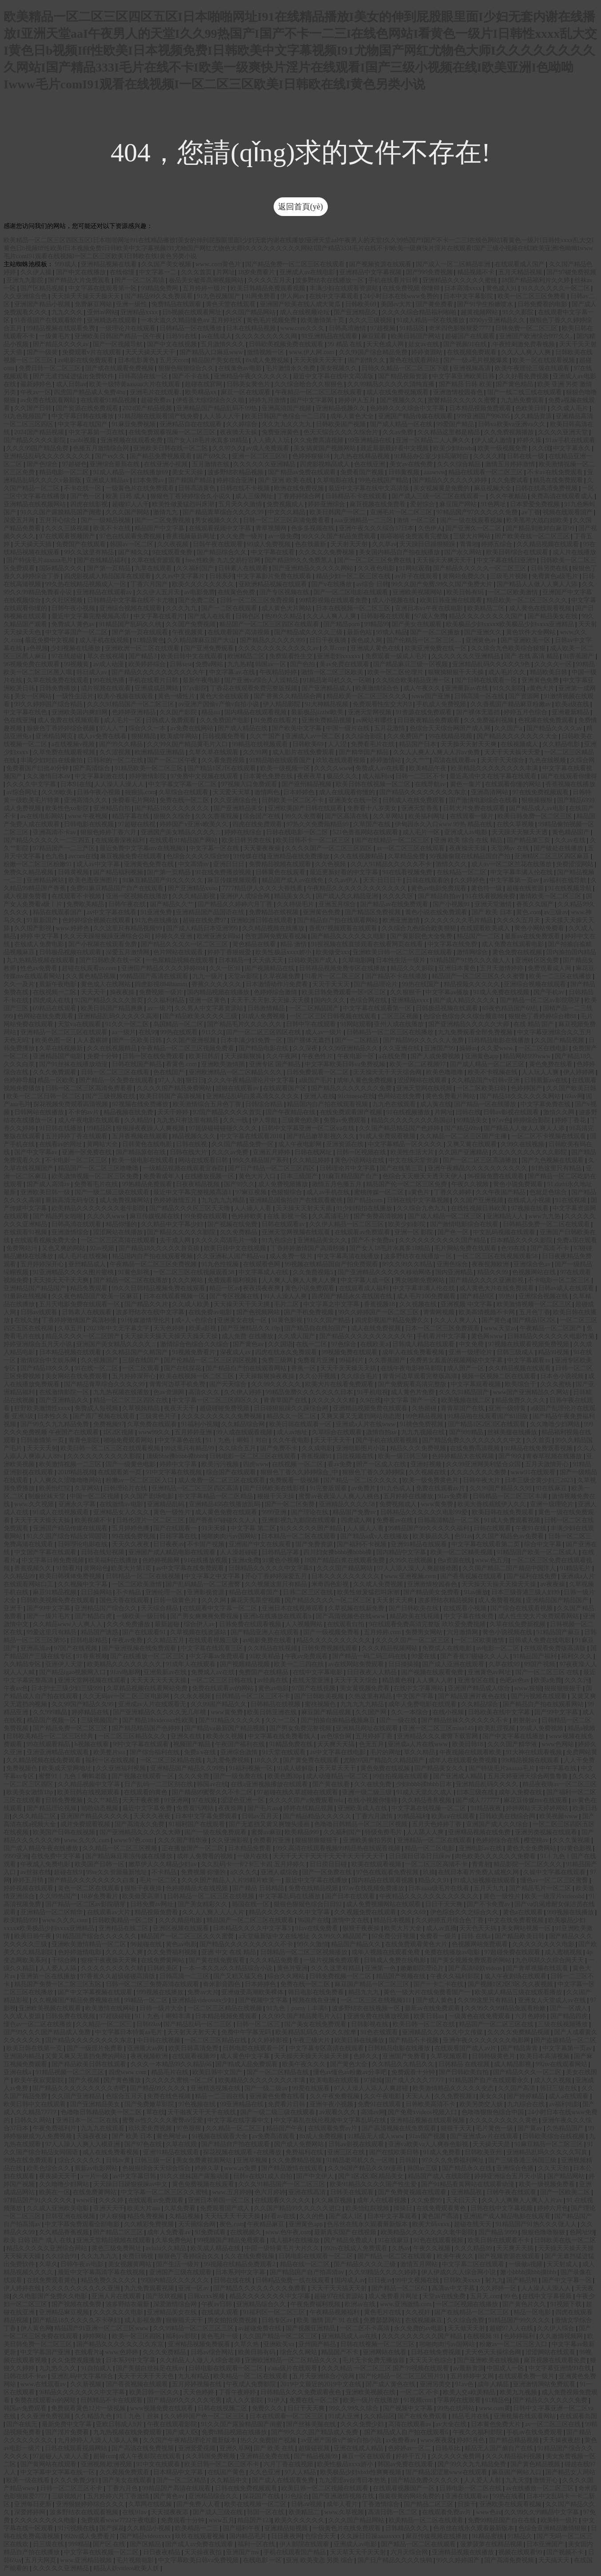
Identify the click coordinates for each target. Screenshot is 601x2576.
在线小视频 (449, 1712)
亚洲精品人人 (505, 1216)
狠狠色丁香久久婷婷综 (374, 1472)
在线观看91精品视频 (109, 400)
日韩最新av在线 (546, 1080)
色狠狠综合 (287, 1192)
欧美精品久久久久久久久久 (125, 1664)
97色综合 (344, 1344)
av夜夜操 (553, 1584)
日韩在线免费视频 (436, 2352)
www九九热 (545, 1216)
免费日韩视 (138, 2256)
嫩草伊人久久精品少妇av (163, 1864)
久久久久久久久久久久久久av (279, 648)
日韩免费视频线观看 (330, 1648)
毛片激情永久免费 (291, 368)
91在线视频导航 (570, 888)
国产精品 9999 (498, 2232)
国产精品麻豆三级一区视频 (411, 664)
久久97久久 (227, 448)
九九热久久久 (58, 2368)
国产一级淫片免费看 (95, 2048)
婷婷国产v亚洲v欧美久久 (194, 824)
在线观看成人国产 (520, 264)
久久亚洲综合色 (26, 296)
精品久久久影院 (413, 968)
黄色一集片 (466, 784)
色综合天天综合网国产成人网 (451, 728)
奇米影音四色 (222, 1984)
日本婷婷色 (299, 792)
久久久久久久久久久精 (113, 1968)
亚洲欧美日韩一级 (46, 1192)
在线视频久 (246, 2232)
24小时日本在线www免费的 (402, 296)
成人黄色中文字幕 (245, 2056)
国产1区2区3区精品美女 (371, 2176)
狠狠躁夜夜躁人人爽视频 (151, 1128)
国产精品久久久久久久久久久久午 (159, 672)
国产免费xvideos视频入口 (423, 2112)
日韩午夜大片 (482, 1480)
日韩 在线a (476, 1936)
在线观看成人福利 (364, 1288)
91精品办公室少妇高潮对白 (432, 456)
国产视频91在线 (466, 344)
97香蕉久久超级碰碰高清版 (118, 1976)
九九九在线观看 (103, 2128)
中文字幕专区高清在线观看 (327, 2048)
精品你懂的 (122, 1224)
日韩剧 (409, 2160)
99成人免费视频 (269, 544)
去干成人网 (175, 1240)
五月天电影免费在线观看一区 (80, 1304)
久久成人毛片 (570, 408)
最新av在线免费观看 (533, 936)
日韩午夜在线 (127, 904)
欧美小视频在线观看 (126, 696)
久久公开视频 (318, 1376)
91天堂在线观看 (284, 1752)
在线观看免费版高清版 (556, 1648)
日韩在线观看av (284, 1224)
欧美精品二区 (486, 608)
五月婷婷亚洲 (194, 1432)
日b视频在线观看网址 (192, 312)
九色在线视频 (548, 760)
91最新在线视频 (26, 1296)
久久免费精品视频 (297, 2160)
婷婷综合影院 (532, 1120)
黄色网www (488, 1336)
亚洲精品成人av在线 (350, 2336)
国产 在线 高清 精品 (532, 656)
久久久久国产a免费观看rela (307, 1800)
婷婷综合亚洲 (235, 480)
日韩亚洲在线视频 (71, 2216)
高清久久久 (204, 1392)
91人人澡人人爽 (286, 1296)
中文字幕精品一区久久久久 (406, 1144)
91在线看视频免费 (408, 872)
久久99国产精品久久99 (501, 1488)
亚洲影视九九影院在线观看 (300, 1520)
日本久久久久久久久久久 (346, 1576)
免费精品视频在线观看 (281, 864)
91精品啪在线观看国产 (281, 760)
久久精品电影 (561, 744)
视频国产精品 (192, 1744)
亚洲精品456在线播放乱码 (225, 1504)
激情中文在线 (351, 1920)
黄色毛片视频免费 (272, 320)
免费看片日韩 (287, 2104)
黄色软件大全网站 (531, 632)
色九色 (55, 856)
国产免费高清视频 (379, 1216)
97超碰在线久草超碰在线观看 (298, 1792)
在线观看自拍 (346, 1624)
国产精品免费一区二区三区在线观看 (295, 264)
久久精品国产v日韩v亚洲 (486, 1080)
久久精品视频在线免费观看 (44, 1760)
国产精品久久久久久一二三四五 (48, 840)
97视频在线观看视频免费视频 (529, 1344)
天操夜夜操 (92, 2136)
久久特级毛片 (296, 904)
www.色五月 (492, 1560)
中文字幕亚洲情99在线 (561, 2368)
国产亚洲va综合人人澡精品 (262, 680)
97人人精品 (301, 2472)
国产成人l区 (182, 2432)
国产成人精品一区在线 (402, 424)
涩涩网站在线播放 (119, 1232)
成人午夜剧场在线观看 (516, 1976)
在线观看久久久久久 (283, 2200)
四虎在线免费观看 (258, 824)
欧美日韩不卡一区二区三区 (314, 840)
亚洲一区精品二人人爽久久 (434, 440)
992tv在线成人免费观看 (356, 2248)
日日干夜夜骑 (328, 640)
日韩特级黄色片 (494, 2056)
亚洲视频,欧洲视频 (107, 2464)
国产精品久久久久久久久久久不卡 (247, 1944)
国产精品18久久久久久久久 (173, 808)
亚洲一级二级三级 (368, 1792)
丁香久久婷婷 (453, 1192)
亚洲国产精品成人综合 (480, 1688)
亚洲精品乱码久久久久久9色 (492, 664)
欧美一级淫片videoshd (555, 1896)
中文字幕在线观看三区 (213, 1648)
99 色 (511, 2296)
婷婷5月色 (471, 2440)
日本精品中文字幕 (179, 2472)
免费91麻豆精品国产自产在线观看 (117, 888)
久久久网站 (188, 1280)
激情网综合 (473, 952)
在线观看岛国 (578, 2416)
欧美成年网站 (179, 736)
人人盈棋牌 (93, 1040)
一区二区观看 (141, 1368)
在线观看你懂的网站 (514, 784)
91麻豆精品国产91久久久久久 (163, 880)
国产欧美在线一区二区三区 (533, 536)
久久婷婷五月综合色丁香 (450, 1920)
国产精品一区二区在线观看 (396, 2256)
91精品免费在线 (291, 1744)
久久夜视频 (173, 544)
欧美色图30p (285, 1776)
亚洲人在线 (319, 1096)
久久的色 (312, 2216)
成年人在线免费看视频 (414, 1352)
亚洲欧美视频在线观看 (51, 2008)
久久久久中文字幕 (32, 784)
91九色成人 (396, 1488)
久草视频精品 (141, 1408)
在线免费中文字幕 (57, 1856)
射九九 (494, 2280)
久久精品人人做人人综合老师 (200, 2360)
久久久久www (333, 768)
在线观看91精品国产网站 (184, 840)
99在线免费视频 (134, 1536)
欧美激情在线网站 (111, 2008)
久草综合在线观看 (184, 792)
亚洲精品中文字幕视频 (371, 272)
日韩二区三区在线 (308, 1592)
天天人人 (419, 2096)
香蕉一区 (304, 1368)
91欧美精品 (265, 1656)
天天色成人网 (386, 344)
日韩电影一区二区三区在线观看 (253, 1456)
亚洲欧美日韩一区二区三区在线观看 (403, 952)
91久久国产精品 (329, 1320)
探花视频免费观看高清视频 (71, 1104)
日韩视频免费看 (224, 736)
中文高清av (194, 864)
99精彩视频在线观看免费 (334, 600)
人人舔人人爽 (426, 1832)
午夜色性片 (318, 1056)
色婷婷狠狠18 (311, 456)
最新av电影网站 (97, 2168)
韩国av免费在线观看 (406, 2464)
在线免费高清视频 (475, 1448)
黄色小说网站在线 (360, 1160)
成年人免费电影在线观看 (423, 1704)
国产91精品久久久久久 (231, 1720)
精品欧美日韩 (549, 672)
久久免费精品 (239, 1232)
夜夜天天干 (180, 1408)
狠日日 (195, 1080)
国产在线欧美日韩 (395, 2152)
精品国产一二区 (479, 936)
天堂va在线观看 (80, 1024)
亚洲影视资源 (206, 1592)
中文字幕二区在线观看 (474, 2264)
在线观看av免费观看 (363, 1232)
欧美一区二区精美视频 (462, 1552)
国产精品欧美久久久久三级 (201, 1016)
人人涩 (338, 744)
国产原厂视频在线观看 (105, 1416)
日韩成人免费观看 (171, 720)
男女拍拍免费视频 (233, 2320)
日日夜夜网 (286, 2536)
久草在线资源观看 (157, 560)
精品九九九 (364, 1992)
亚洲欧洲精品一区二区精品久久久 (236, 1072)
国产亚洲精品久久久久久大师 (469, 1024)
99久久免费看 (303, 816)
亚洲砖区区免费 (538, 960)
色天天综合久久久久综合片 (341, 432)
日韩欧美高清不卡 (431, 2104)
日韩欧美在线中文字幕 (500, 1712)
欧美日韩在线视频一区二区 (374, 784)
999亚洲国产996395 (484, 416)
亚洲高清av (35, 1648)
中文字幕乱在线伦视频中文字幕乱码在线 (331, 2120)
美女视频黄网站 (130, 2264)
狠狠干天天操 (276, 1496)
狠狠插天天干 (185, 2320)
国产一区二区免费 (290, 1504)
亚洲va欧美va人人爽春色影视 (429, 2144)
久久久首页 (197, 272)
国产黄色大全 (349, 2064)
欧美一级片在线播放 (372, 2400)
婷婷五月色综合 (526, 712)
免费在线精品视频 (314, 1888)
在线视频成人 (520, 744)
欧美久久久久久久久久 (204, 584)
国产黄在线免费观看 (218, 1960)
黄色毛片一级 (220, 2336)
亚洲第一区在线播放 (49, 1976)
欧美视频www (559, 1816)
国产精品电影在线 (264, 1048)
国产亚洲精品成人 (327, 688)
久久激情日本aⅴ (49, 776)
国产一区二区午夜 (173, 760)
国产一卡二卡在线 (439, 1984)
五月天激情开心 (547, 1464)
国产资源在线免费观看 (88, 408)
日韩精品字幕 (281, 1552)
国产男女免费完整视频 (301, 1728)
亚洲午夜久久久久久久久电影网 (487, 2040)
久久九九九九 (100, 2256)
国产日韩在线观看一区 (487, 680)
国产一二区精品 (357, 1040)
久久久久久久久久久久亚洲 (83, 2288)
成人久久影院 (245, 2400)
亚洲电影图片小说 (361, 1448)
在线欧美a (375, 1344)
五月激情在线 (211, 464)
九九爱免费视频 (228, 1760)
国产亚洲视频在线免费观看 (140, 1648)
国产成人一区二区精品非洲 (454, 264)
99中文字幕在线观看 (142, 1744)
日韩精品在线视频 (276, 1704)
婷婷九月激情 (268, 400)
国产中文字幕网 (312, 400)
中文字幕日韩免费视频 (54, 1560)
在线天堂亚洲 (311, 1680)
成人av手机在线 (328, 1192)
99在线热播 (109, 680)
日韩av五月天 (261, 1816)
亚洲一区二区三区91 (261, 456)
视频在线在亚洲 (315, 2000)
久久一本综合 (410, 1712)
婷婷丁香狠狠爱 (230, 952)
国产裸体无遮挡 (478, 712)
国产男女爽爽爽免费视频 (205, 1616)
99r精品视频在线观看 (531, 1760)
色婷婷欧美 (247, 1216)
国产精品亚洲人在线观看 (266, 1632)
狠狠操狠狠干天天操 (457, 672)
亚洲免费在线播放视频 (379, 2016)
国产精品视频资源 (404, 376)
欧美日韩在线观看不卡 (500, 2240)
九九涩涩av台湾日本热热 (353, 2480)
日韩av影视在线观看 (512, 1112)
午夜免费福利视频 (316, 2304)
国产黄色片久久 (525, 2304)
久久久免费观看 (55, 1072)
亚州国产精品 (318, 2344)
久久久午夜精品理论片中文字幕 (251, 1080)
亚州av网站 (102, 312)
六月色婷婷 (531, 2016)
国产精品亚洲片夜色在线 (473, 1696)
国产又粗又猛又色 (239, 1976)
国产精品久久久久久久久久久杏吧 (79, 2088)
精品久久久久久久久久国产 (487, 616)
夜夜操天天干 (58, 2176)
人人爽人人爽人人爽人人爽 (300, 1280)
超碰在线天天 (473, 2224)
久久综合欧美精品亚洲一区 (414, 680)
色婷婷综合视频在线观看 (97, 920)
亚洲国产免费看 (405, 2056)
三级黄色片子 (159, 1416)
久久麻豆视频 (334, 2200)
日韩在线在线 (233, 2280)
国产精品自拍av (440, 896)
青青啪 (469, 544)
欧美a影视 (203, 1328)
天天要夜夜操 (263, 848)
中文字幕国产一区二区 (77, 632)
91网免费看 (261, 296)
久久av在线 (571, 840)
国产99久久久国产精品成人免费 (48, 2032)
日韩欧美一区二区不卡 (294, 800)
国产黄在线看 (331, 1784)
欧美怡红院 (55, 1488)
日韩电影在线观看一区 (255, 2048)
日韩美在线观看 (352, 2192)
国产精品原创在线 (141, 1152)
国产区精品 (146, 2544)
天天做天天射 (467, 2328)
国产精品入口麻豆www (211, 352)
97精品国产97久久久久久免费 (478, 512)
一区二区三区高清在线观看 (119, 1240)
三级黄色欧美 (301, 1120)
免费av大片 (202, 1992)
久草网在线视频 (151, 2504)
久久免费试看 (510, 480)
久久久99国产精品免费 (38, 448)
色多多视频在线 (313, 528)
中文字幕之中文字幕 (332, 1304)
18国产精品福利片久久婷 (536, 280)
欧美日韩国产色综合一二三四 (286, 416)
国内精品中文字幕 (402, 1552)
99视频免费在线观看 (350, 1352)
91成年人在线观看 (191, 1664)
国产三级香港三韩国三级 (523, 2160)
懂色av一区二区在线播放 (38, 2024)
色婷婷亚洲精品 (134, 712)
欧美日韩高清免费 (194, 2048)
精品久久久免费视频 (419, 1448)
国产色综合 (43, 464)
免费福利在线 (305, 2152)
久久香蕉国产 (387, 1360)
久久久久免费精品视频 (519, 2032)
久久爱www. (498, 1048)
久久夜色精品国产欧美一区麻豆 (96, 1296)
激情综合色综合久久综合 (195, 1344)
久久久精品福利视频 (514, 2456)
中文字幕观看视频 (476, 1384)
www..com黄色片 (219, 264)
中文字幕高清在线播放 (349, 1256)
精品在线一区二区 (305, 2264)
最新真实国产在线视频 (346, 2232)
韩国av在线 (212, 1784)
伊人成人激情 (494, 440)
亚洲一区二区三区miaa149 (438, 1728)
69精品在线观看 (55, 1008)
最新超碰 (168, 1624)
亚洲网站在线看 (385, 2352)
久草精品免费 (407, 856)
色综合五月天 (125, 2096)
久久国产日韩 (33, 408)
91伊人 (276, 2400)
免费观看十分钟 (414, 2072)
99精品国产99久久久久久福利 (429, 1528)
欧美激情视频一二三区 (71, 1464)
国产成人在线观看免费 (284, 2480)
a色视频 (37, 648)
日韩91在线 (182, 336)
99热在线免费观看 (29, 2160)
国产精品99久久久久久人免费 (424, 1040)
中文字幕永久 (572, 448)
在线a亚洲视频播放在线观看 (270, 1784)
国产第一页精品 (109, 568)
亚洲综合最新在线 (115, 464)
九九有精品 (194, 2376)
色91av (463, 1536)
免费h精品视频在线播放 (235, 2432)
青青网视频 (439, 1312)
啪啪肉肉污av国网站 (230, 1536)
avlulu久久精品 (167, 2248)
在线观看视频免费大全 (46, 1240)
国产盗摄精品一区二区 (565, 2040)
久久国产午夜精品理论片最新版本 (190, 2440)
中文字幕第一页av (515, 880)
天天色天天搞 (478, 1928)
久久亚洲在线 (402, 1048)
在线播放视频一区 (210, 1176)
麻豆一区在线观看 (246, 392)
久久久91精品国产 (464, 1392)
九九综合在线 (526, 2104)
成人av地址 (293, 1432)
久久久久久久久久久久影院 (530, 1152)
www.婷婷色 (73, 928)
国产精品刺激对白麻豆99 (541, 528)
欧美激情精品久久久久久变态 (454, 2088)
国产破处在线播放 (559, 848)
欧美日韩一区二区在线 (425, 2024)
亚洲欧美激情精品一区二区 (90, 1944)
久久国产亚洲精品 (464, 1152)
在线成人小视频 (530, 1200)
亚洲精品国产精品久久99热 (188, 1768)
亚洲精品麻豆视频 (65, 2312)
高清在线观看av (455, 760)
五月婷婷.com (383, 1632)
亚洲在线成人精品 (359, 2448)
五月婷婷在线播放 (409, 1496)
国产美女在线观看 (417, 624)
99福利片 (352, 1360)
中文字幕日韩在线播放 (83, 416)
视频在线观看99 (521, 2552)
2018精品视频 (76, 1472)
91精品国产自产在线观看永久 (490, 2080)
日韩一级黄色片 (176, 1600)
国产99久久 (239, 1184)
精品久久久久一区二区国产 (83, 1336)
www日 (86, 2200)
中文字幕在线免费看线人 (283, 1736)
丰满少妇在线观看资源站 (345, 288)
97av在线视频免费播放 (374, 1888)
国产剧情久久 (367, 360)
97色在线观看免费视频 (131, 536)
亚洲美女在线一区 (354, 800)
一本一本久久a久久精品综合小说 (228, 1968)
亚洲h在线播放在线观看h (278, 1616)
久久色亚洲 (265, 2472)
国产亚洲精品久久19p (251, 1328)
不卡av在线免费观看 (556, 472)
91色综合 (296, 2496)
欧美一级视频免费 (503, 448)
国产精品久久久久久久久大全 (518, 736)
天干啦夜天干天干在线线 (202, 2112)
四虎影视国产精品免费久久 (393, 1320)
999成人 (67, 264)
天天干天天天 (331, 984)
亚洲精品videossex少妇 (203, 2000)
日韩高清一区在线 (480, 696)
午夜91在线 (531, 1528)
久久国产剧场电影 (149, 1496)
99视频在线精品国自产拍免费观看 (332, 1264)
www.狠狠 (527, 1688)
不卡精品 (129, 1592)
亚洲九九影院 (25, 280)
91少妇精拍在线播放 (365, 1208)
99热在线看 (508, 2496)
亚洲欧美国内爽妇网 (80, 712)
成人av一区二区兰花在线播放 (512, 864)
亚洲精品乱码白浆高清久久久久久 (253, 1096)
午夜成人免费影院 (252, 2384)
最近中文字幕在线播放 (317, 1880)
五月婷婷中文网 (473, 2376)
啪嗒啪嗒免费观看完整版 (415, 536)
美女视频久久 (339, 368)
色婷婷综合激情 (276, 992)
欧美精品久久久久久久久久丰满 (495, 768)
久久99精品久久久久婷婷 (383, 2272)
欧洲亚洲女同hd (219, 936)
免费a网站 (210, 664)
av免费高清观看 (274, 2136)
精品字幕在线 (131, 816)
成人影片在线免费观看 (304, 752)
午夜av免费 (128, 1640)
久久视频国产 (100, 1360)
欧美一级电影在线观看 (144, 1160)
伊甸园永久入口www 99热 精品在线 (444, 824)
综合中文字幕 (543, 1544)
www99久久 (155, 1432)
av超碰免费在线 (260, 2328)
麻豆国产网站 (458, 504)
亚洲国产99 (440, 1048)
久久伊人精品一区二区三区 (347, 1224)
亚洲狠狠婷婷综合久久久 (91, 2504)
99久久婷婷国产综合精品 (49, 704)
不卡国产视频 (206, 1544)
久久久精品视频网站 (390, 1648)
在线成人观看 (220, 2312)
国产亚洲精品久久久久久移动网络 (385, 1272)
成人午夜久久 (422, 688)
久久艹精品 (103, 1800)
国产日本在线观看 (351, 1896)
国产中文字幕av (36, 1152)
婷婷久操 (530, 440)
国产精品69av (462, 1128)
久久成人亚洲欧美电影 (59, 2208)
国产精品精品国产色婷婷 (147, 1728)
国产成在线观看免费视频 (120, 368)
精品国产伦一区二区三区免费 (407, 1184)
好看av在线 (280, 2216)
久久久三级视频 (371, 320)
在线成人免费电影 (40, 944)
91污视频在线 (77, 2528)
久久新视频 (86, 2384)
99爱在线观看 (311, 2088)
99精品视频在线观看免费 (62, 328)
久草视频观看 (450, 2056)
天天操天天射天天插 (305, 1208)
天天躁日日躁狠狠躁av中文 (131, 2184)
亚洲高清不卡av (55, 832)
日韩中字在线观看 (312, 1024)
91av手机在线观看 (570, 440)
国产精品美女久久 (440, 1768)
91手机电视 (372, 1392)
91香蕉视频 (91, 1656)
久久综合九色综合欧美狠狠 (420, 928)
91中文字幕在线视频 (174, 1472)
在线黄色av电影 (240, 368)
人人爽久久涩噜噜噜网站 (68, 1480)
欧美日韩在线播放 (360, 2040)
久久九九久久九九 (287, 424)
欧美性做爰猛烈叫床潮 (184, 504)
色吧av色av (515, 1680)
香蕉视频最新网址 (191, 536)
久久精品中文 (230, 2480)
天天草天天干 (338, 1768)
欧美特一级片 (560, 2520)
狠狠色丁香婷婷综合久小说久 (191, 496)
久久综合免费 (466, 2320)
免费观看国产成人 (225, 2208)
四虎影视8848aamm (162, 984)
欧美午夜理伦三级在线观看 (533, 368)
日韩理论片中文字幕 (348, 1168)
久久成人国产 (297, 1336)
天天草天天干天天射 (359, 2552)
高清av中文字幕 (454, 2288)
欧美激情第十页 (323, 320)
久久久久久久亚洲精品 (265, 464)
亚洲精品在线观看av (105, 592)
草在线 (155, 2112)
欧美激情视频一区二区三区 (535, 1304)
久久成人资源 (23, 2016)
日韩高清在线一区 (144, 376)
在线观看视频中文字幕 (221, 528)
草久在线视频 (106, 656)
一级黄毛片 (55, 336)
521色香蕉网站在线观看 (366, 832)
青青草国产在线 (286, 1400)
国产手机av (549, 992)
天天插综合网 (197, 2224)
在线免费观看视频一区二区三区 (172, 432)
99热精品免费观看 (148, 1184)
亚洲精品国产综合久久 (107, 1608)
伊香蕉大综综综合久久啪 (211, 400)
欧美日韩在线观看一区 (301, 1424)
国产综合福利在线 (155, 1752)
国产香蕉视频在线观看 (472, 1576)
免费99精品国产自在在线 (503, 2520)
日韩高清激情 (348, 328)
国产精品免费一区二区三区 (71, 1728)
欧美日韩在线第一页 (35, 2048)
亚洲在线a (18, 2072)
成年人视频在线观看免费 (386, 1952)
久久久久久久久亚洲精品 (466, 656)
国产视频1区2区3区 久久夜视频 (511, 1984)
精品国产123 (254, 2520)
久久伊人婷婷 (243, 1392)
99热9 (507, 1296)
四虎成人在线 (52, 1000)
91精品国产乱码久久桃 (131, 624)
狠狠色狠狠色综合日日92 (309, 1904)
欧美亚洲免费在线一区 (437, 648)
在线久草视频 (516, 824)
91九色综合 (278, 1240)
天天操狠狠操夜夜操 (267, 1376)
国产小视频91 (452, 904)
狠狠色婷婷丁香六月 (109, 832)
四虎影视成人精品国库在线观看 (108, 576)
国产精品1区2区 (534, 1320)
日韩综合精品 (264, 1104)
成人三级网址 (255, 496)
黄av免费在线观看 (344, 664)
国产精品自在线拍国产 (316, 1328)
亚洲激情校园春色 (459, 392)
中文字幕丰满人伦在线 (522, 872)
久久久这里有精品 (336, 1968)
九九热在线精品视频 (362, 456)
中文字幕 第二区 (254, 1528)
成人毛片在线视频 (83, 1256)
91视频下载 (566, 2304)
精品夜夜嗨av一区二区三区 (559, 1784)
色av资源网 (169, 1392)
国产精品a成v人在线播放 (375, 1536)
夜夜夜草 (310, 776)
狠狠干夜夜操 (143, 1888)
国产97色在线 (143, 2144)
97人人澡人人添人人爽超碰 (372, 2088)
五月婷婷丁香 (374, 1736)
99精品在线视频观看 (261, 744)
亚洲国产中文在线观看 (261, 1544)
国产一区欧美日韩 (137, 1040)
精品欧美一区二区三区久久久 (527, 600)
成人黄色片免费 (413, 1392)
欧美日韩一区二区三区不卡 (222, 2464)
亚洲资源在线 (345, 1144)
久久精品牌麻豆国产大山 (202, 640)
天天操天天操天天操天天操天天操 (171, 1336)
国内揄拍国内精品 (571, 952)
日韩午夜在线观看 (218, 544)
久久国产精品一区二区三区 (281, 2336)
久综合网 (582, 760)
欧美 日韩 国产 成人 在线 (39, 2240)
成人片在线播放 (574, 552)
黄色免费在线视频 (518, 952)
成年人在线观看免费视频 (464, 1760)
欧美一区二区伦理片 (396, 672)
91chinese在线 (356, 1096)
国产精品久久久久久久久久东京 (423, 792)
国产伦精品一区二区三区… (424, 640)
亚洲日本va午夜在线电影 (430, 608)
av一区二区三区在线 (553, 2424)
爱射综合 (423, 504)
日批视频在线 (355, 1456)
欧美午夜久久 (456, 2256)
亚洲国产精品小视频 (43, 304)
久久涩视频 (116, 752)
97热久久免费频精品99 (318, 824)
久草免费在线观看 (153, 1424)
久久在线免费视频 (250, 2256)
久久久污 (577, 1680)
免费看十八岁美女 (372, 808)
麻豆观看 (375, 336)
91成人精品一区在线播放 (431, 320)
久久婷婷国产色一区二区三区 (205, 2416)
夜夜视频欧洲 (491, 1264)
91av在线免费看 (317, 1928)
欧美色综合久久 (49, 2168)
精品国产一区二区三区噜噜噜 (99, 1168)
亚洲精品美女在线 (173, 2312)
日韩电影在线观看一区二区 (317, 2256)
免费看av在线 (395, 1520)
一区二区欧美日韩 (482, 1088)
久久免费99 (427, 2200)
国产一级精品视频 (106, 520)
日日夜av (380, 2280)
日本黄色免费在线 (269, 776)
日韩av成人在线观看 (567, 1288)
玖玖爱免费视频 (151, 2128)
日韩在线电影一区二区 (298, 832)
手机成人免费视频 (442, 704)
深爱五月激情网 (128, 952)
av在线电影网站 (42, 816)
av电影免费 (199, 592)
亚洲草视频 (252, 2160)
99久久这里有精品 (89, 552)
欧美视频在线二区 (467, 1400)
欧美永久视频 (225, 1736)
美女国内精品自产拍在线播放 (400, 552)
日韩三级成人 (516, 1352)
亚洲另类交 (436, 2384)
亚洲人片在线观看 (117, 2296)
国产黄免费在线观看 (312, 1760)
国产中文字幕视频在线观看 (96, 1992)
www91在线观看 (534, 1472)
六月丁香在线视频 (289, 2464)
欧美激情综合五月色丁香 (208, 1104)
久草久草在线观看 (214, 752)
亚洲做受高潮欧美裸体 (253, 1992)
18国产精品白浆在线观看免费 (345, 1560)
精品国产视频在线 (401, 1976)
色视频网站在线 (534, 1272)
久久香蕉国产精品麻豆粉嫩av (511, 704)
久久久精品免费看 (275, 1960)
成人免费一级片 (291, 1256)
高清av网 (373, 2112)
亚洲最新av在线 (467, 688)
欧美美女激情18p (30, 1792)
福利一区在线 (257, 2544)
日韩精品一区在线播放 (191, 328)
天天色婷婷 (169, 1328)
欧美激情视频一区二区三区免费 (96, 1176)
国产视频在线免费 (233, 1224)
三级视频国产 (100, 1720)
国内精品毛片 (248, 2536)
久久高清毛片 (331, 1216)
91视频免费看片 (194, 1352)
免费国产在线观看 (81, 544)
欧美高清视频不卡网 (488, 1312)
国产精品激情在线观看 (293, 2168)
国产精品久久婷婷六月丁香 (236, 904)
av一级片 (159, 1008)
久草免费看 (180, 2208)
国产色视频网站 (259, 1312)
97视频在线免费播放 (141, 1104)
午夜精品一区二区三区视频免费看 (188, 1048)
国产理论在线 (310, 1512)
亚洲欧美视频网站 (418, 592)
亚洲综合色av (532, 1264)
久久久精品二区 (35, 1816)
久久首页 (539, 1440)
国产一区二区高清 (140, 280)
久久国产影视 (33, 928)
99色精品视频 (425, 1416)
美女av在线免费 (412, 464)
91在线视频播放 (409, 1112)
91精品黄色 (148, 640)
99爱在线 (424, 1656)
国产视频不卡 (565, 2552)
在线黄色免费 (237, 592)
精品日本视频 (393, 1920)
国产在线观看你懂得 (569, 776)
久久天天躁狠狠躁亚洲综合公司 (108, 936)
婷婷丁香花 (571, 1120)
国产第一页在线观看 (141, 632)
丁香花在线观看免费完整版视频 (254, 688)
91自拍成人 (97, 2368)
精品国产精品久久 (356, 1944)
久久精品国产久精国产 (138, 1352)
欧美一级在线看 (29, 2480)
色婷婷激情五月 (176, 1200)
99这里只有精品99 (190, 1448)
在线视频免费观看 (472, 352)
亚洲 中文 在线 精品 (229, 1952)
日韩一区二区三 (259, 2024)
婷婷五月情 (28, 1880)
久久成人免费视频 (379, 1584)
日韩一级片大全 (162, 2008)
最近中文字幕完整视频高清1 (91, 616)
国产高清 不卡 (550, 1248)
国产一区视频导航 (118, 344)
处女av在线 (424, 344)
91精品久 (520, 2536)
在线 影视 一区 (288, 1216)
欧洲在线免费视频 (300, 488)
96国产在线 (313, 1920)
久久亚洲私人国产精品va (232, 1256)
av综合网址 (22, 792)
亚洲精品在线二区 (124, 1928)
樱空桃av (537, 1840)
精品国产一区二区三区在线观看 (251, 1920)
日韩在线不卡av (26, 2376)
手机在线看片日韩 (394, 280)
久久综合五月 (238, 1448)
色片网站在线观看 (179, 952)
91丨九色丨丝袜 (138, 2416)
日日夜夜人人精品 (372, 1672)
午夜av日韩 (217, 2304)
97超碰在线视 (137, 824)
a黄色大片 (541, 688)
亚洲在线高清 (307, 2192)
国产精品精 (522, 2280)
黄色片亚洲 (292, 1968)
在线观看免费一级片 (527, 2376)
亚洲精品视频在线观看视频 (428, 2120)
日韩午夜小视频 (74, 608)
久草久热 (247, 2344)
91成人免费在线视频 (502, 992)
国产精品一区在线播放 (486, 1104)
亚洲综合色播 (515, 2168)
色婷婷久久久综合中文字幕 (408, 408)
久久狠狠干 (406, 992)
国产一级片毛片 (49, 1616)
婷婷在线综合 (243, 832)
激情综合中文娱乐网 (49, 1360)
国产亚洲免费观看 (209, 648)
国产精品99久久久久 (159, 2088)
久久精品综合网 (244, 1424)
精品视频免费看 (157, 1912)
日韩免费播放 (58, 688)
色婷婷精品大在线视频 (464, 1456)
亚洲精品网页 (55, 736)
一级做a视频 (526, 2264)
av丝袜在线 (35, 1872)
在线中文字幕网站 (419, 1688)
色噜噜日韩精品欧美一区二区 (102, 2112)
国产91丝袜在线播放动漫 (74, 1064)
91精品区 (413, 328)
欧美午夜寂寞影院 (40, 2080)
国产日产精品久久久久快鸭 (396, 2560)
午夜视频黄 (188, 632)
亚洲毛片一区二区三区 (402, 512)
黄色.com (528, 912)
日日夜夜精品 (162, 2552)
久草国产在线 (372, 824)
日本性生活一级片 (401, 960)
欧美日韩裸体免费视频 (71, 1576)
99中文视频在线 (418, 2280)
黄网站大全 (103, 1144)
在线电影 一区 (263, 2560)
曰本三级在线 (476, 1792)
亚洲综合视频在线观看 (131, 608)
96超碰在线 (147, 1944)
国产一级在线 (398, 1720)
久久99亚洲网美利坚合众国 (484, 1464)
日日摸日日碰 (329, 1864)
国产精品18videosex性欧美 (158, 1720)
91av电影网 (125, 1672)
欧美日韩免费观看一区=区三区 (344, 992)
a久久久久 (244, 1872)
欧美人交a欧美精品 (470, 2392)
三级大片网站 (472, 536)
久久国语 (280, 1344)
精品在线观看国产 (58, 912)
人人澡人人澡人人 (120, 784)
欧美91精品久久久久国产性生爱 (374, 2184)
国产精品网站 (566, 2176)
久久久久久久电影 (119, 2312)
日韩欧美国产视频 (341, 424)
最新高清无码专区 (71, 1200)
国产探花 (112, 2528)
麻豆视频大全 (493, 488)
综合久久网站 (286, 1976)
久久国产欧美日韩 (571, 1088)
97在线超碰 (68, 656)
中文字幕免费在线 (546, 1104)
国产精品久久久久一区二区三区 (185, 944)
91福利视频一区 (252, 1768)
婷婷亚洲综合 (327, 504)
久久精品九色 (94, 2416)
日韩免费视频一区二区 (341, 1976)
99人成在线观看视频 (245, 1432)
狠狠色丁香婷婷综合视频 (62, 728)
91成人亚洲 (344, 2416)
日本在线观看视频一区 (175, 1296)
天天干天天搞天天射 (340, 2288)
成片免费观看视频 (86, 1824)
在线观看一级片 (472, 816)
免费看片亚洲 (316, 1360)
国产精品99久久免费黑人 (300, 560)
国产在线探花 (183, 1368)
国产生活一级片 (178, 2264)
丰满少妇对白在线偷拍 (52, 760)
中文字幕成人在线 (264, 1272)
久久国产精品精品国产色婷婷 (400, 1128)
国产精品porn (342, 624)
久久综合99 (61, 2256)
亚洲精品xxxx (139, 312)
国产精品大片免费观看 (80, 280)
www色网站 (558, 1744)
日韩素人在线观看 (244, 568)
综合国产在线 (262, 816)
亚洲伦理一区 (164, 1592)
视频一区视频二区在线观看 (500, 1376)
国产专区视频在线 (285, 592)
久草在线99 (505, 1664)
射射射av (526, 1720)
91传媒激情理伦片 (146, 1320)
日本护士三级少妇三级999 (67, 1688)
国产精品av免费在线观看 (303, 472)
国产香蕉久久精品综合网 (289, 696)
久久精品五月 (166, 1640)
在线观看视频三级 (214, 1640)
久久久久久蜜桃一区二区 (180, 2080)
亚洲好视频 (426, 1464)
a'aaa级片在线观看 (292, 2368)
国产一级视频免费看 (332, 1632)
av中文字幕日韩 (135, 2176)
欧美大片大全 (403, 1928)
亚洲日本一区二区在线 (88, 2120)
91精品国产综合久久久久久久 (97, 1936)
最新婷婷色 (36, 384)
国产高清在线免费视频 (143, 2448)
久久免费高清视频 (319, 440)
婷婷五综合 (497, 544)
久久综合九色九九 (422, 1208)
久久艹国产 (266, 736)
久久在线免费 (373, 1784)
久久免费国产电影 (225, 720)
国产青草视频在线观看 (538, 1968)
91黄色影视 (134, 1272)
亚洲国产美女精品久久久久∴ (181, 832)
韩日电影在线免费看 (317, 1992)
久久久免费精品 (165, 2352)
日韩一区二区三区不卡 (72, 2488)
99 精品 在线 (346, 344)
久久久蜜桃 (556, 1384)
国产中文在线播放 (81, 272)
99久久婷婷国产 (459, 2560)
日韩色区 (248, 616)
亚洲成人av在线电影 (308, 272)
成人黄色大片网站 (287, 608)
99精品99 (376, 624)
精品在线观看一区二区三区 (486, 472)
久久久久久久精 (334, 1400)
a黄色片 (419, 1192)
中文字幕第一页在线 (97, 432)
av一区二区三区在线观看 (411, 848)
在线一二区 (312, 1344)
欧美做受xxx (333, 952)
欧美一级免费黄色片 (431, 1480)
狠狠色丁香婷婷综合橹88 (543, 1016)
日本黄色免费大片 (496, 2424)
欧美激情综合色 (378, 688)
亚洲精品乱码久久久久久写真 (547, 2152)
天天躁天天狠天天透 (520, 832)
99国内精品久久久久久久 (176, 2280)
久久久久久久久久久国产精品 (423, 2336)
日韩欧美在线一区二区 (565, 2240)
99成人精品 (391, 632)
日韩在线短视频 (103, 1552)
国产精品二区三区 (119, 2232)
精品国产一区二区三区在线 (497, 2024)
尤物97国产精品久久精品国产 (384, 1760)
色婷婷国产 (527, 1088)
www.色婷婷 (122, 2352)
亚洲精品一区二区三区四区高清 (195, 1488)
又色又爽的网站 (64, 1248)
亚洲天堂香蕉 (420, 808)
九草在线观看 (154, 568)
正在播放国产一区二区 (194, 1848)
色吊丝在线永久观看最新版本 (368, 2224)
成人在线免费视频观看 (398, 392)
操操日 (404, 2208)
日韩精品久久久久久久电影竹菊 (551, 1336)
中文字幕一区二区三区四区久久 (216, 1400)
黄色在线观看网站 (415, 360)
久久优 (541, 448)
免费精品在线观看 (177, 304)
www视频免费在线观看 (162, 2408)
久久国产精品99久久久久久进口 (298, 2208)
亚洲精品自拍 (112, 808)
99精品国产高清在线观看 (155, 976)
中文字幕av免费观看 (218, 1656)
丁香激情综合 (381, 2504)
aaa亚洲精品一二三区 (364, 520)
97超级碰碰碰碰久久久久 (224, 1128)
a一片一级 (95, 2176)
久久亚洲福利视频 (121, 1768)
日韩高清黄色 (197, 488)
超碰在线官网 (204, 384)
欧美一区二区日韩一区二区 (44, 1096)
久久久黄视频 (572, 1840)
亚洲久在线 (187, 1736)
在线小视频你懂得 (373, 1800)
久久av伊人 (344, 880)
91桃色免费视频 (422, 1424)
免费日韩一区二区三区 (51, 368)
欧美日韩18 (468, 1744)
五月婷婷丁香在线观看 (77, 1136)
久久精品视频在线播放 (274, 928)
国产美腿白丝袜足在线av (151, 2368)
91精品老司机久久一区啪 (338, 680)
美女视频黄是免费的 (442, 488)
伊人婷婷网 (579, 1072)
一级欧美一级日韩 (141, 1616)
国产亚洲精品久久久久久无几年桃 (160, 1712)
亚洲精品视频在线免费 (480, 1832)
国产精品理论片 (376, 984)
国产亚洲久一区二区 (474, 528)
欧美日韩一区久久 (155, 2392)
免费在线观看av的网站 (223, 1688)
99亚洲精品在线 (370, 440)
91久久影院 (518, 312)
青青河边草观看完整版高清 (420, 1376)
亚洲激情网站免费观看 (545, 2384)
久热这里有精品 (371, 1696)
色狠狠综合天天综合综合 (157, 2168)
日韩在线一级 (526, 456)
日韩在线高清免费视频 (547, 488)
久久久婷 (112, 2200)
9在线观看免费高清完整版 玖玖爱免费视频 (428, 1624)
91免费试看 (211, 2232)
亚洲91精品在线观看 (420, 1544)
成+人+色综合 (195, 1320)
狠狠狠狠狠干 (563, 1688)
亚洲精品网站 (46, 880)
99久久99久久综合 (354, 2408)
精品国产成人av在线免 (293, 880)
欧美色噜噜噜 (445, 1072)
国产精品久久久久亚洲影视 (487, 1280)
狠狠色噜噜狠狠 (544, 2232)
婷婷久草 (208, 2168)
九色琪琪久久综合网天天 (550, 1960)
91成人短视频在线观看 (485, 1880)
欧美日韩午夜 (33, 1936)
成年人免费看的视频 (206, 1856)
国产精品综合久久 (222, 552)
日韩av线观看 (39, 1312)
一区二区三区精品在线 (171, 1760)
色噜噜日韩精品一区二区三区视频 (361, 1824)
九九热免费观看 (523, 400)
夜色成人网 (367, 640)
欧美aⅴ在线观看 (454, 1816)
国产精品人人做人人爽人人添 (538, 584)
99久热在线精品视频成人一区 (86, 584)
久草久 (48, 2264)
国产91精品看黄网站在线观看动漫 (468, 2184)
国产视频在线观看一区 (143, 1776)
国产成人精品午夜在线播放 (42, 1848)
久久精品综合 (480, 1704)
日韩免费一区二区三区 (527, 328)
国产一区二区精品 (182, 2480)
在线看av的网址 (61, 1144)
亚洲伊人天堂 (64, 1664)
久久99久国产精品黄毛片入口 (188, 744)
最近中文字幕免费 (148, 1808)
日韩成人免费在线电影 (541, 1640)
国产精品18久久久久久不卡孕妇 (77, 2320)
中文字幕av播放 (448, 992)
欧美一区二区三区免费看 (533, 296)
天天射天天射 (350, 544)
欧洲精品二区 (247, 656)
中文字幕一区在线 (215, 848)
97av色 (501, 1120)
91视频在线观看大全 (220, 2136)
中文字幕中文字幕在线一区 (58, 2472)
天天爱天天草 (232, 792)
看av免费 (340, 1464)
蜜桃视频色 (321, 1704)
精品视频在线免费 (129, 1112)
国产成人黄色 (435, 2000)
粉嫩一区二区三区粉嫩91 (39, 864)
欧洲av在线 (361, 2304)
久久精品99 (20, 1576)
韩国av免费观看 (26, 2408)
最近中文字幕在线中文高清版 (334, 376)
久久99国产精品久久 (219, 1704)
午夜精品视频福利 (335, 2312)
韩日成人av (92, 672)
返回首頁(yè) (300, 206)
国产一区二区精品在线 (278, 2072)
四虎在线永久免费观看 (287, 1352)
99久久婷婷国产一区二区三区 (379, 1312)
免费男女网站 (424, 1632)
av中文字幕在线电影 (338, 1752)
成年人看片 (342, 2504)
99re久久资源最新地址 (117, 1872)
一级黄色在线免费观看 (480, 2016)
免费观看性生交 (291, 656)
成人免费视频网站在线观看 (384, 1904)
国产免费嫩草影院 (150, 2104)
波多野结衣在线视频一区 (367, 2008)
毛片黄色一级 (495, 2128)
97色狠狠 (189, 2128)
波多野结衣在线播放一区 (330, 280)
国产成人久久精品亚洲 (348, 896)
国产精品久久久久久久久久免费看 (260, 2288)
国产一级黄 (43, 352)
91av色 (465, 2384)
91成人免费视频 (264, 1016)
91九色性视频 (220, 1264)
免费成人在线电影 (448, 1648)
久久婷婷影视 (270, 2040)
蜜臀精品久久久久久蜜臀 (463, 400)
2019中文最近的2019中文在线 (321, 2384)
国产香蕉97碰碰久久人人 (224, 1520)
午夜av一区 (35, 392)
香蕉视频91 (317, 1456)
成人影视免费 (143, 2320)
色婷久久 (366, 2056)
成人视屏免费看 (26, 896)
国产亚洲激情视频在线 (344, 2496)
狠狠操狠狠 (537, 800)
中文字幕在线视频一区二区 (429, 1808)
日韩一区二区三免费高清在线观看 (153, 1984)
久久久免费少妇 (363, 2424)
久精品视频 (185, 2216)
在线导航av (431, 784)
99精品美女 (473, 1120)
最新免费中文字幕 (67, 2424)
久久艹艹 (418, 760)
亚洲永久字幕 (77, 1504)
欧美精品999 (303, 1832)
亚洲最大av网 (146, 2048)
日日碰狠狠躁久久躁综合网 (292, 1408)
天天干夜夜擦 (141, 1800)
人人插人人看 (253, 1208)
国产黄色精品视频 (536, 2464)
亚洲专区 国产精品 (275, 1064)
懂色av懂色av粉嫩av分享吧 (350, 2072)
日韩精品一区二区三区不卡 (253, 1696)
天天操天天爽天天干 (445, 560)
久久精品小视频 (149, 2528)
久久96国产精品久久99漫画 (366, 2168)
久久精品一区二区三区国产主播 (464, 1136)
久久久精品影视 (194, 896)
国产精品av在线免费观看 (395, 904)
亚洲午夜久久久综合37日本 (377, 528)
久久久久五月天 (270, 280)
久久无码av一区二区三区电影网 (127, 1696)
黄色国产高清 (441, 2216)
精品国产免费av (355, 1512)
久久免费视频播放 (510, 432)
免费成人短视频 (97, 1408)
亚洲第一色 (381, 1968)
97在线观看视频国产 (68, 536)
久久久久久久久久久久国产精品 (443, 1240)
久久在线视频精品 (359, 856)
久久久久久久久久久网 (267, 336)
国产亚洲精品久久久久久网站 (313, 568)
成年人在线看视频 (382, 2200)
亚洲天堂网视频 (370, 712)
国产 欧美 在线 (275, 2448)
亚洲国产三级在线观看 (181, 2272)
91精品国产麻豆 (559, 1632)
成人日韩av (71, 384)
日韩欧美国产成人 (313, 960)
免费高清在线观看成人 (563, 496)
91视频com (418, 2400)
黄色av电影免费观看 (439, 888)
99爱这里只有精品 (52, 1632)
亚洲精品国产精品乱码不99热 (217, 408)
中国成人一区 (506, 2368)
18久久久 (267, 1760)
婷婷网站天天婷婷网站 (538, 1808)
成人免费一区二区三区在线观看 (222, 1480)
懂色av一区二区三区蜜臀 (555, 1880)
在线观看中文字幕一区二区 (221, 1608)
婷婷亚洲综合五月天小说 (39, 1344)
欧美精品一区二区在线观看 (251, 2376)
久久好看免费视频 (524, 376)
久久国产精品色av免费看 (510, 1536)
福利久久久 (577, 1656)
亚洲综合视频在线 (544, 1296)
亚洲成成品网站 (157, 688)
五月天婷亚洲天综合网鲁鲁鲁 (528, 1776)
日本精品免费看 (250, 1848)
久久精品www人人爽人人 (68, 1624)
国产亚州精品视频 (307, 784)
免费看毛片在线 (373, 744)
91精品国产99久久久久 (520, 2320)
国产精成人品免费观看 (247, 2064)
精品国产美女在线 (217, 360)
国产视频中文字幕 (264, 2000)
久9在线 (370, 1400)
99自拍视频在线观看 (401, 1776)
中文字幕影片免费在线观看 (275, 576)
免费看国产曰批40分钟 (38, 768)
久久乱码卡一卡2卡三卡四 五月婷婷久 (253, 1864)
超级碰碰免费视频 (225, 1408)
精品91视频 (554, 1352)
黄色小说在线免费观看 (437, 912)
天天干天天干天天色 (146, 2376)
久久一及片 (20, 984)
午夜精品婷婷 (279, 672)
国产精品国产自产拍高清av (308, 2272)
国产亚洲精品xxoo (193, 888)
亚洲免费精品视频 (327, 720)
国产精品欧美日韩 (520, 1936)
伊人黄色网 (36, 2328)
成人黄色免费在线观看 (227, 1512)
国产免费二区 (197, 600)
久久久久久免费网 (457, 2456)
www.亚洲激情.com (406, 2304)
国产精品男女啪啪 (58, 1216)
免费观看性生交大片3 (383, 704)
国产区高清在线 (347, 816)
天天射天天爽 (395, 1600)
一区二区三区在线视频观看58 (498, 1256)
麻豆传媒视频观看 (233, 880)
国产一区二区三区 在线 (548, 1672)
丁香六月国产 (150, 584)
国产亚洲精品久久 (65, 1400)
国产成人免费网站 (300, 2144)
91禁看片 (68, 1568)
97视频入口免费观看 (250, 784)
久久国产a (509, 728)
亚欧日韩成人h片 (120, 2424)
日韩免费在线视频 (71, 2016)
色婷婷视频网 (161, 1560)
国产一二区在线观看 (230, 608)
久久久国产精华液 (513, 1744)
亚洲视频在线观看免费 (132, 440)
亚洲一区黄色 (208, 1000)
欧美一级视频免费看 (548, 2184)
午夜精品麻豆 (266, 2224)
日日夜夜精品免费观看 (429, 720)
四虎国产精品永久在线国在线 (352, 1296)
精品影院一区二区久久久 (529, 1864)
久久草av (384, 544)
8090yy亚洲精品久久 (498, 320)
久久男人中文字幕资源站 (210, 1008)
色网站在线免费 (400, 1096)
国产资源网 (524, 696)
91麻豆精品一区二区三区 (549, 2144)
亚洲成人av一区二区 (313, 736)
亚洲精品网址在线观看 (368, 1728)
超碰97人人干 (130, 504)
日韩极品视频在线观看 (71, 952)
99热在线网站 (456, 2408)
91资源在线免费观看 (425, 712)
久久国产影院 (179, 712)
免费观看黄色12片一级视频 (89, 2408)
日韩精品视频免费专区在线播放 (343, 968)
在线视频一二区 (55, 992)
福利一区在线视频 (111, 1760)
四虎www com (128, 2072)
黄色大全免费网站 (532, 1848)
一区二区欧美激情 (514, 592)
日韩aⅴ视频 (307, 2504)
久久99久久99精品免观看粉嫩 (506, 2008)
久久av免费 (398, 432)
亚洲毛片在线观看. (156, 392)
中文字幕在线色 (26, 712)
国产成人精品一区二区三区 (488, 1064)
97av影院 (195, 688)
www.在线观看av (44, 2384)
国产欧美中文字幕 (297, 728)
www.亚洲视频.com (411, 1576)
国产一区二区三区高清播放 (481, 1160)
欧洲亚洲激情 (402, 920)
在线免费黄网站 (163, 1960)
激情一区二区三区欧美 (333, 672)
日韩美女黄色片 (249, 384)
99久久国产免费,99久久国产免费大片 (442, 584)
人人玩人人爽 (541, 1072)
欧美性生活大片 (413, 1152)
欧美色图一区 (54, 1040)
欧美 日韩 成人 (127, 496)
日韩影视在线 (370, 2024)
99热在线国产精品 (384, 480)
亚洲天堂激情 (493, 904)
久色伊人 (430, 528)
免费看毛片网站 (134, 800)
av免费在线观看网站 (49, 400)
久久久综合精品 (459, 464)
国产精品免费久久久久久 (426, 2480)
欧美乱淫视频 (497, 1728)
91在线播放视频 (206, 1560)
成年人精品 (494, 2384)
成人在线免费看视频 (111, 2152)
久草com (335, 648)
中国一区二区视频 (95, 1496)
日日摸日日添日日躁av (420, 1856)
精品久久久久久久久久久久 (334, 1640)
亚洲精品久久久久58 (348, 1504)
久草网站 (88, 1488)
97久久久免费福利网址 (454, 2160)
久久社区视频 (64, 600)
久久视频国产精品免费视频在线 (77, 2000)
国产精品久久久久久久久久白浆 (92, 1880)
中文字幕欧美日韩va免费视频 (346, 1064)
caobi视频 (84, 440)
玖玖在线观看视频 (341, 760)
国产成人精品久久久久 (465, 1000)
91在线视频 (571, 1200)
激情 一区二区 (417, 520)
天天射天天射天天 (193, 2032)
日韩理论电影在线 (83, 1544)
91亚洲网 (176, 1800)
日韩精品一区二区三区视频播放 (304, 1952)
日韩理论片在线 (126, 1488)
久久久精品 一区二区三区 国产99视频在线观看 (385, 2368)
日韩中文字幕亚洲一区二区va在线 (309, 1128)
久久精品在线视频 (273, 1648)
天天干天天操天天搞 (349, 1368)
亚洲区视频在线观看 (182, 1928)
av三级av (556, 912)
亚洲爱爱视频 (197, 2448)
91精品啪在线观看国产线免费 (159, 416)
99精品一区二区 (147, 2000)
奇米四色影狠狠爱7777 (461, 328)
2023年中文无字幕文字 (119, 1328)
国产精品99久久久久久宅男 (185, 2400)
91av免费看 (454, 1496)
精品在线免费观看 (559, 480)
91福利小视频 (200, 1424)
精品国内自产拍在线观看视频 (328, 1104)
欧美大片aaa (144, 2208)
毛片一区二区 (159, 1880)
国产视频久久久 (402, 400)
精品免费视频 (146, 2216)
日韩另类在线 (550, 568)
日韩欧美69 (361, 304)
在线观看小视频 (465, 1608)
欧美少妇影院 (407, 1224)
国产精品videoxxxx (146, 2536)
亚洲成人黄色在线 (376, 648)
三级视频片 (68, 2496)
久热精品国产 (565, 2128)
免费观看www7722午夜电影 (119, 2520)
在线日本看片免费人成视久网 (479, 1872)
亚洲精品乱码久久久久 (488, 1784)
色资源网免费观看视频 (277, 936)
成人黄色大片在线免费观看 (497, 1288)
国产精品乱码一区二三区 (198, 2024)
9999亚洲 (275, 1512)
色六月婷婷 (270, 2192)
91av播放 (476, 1592)
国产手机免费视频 (309, 1312)
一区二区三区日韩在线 (223, 1680)
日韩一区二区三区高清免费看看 (287, 520)
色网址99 (581, 2232)
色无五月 (372, 1744)
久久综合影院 (364, 736)
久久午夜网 (282, 1056)
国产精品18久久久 (46, 1368)
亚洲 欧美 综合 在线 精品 (469, 840)
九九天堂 (517, 2480)
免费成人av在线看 (380, 768)
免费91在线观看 (380, 2104)
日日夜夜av (168, 1544)
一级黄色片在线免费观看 (141, 488)
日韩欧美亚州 (484, 2152)
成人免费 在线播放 (248, 1336)
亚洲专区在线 (477, 1680)
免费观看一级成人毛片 (397, 656)
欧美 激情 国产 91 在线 (329, 2320)
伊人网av (293, 296)
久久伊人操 (36, 272)
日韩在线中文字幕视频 (419, 1200)
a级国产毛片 (316, 1080)
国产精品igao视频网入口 (73, 1672)
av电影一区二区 (498, 1648)
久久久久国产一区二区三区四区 (329, 848)
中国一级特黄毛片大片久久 (283, 2248)
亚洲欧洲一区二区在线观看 (143, 648)
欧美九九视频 (519, 2392)
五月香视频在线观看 (141, 1136)
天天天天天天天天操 (159, 1680)
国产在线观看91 (144, 1632)
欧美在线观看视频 (377, 1864)
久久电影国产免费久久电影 (50, 2296)
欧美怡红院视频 (368, 2208)
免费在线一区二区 (185, 800)
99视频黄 (77, 664)
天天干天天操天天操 (43, 1520)
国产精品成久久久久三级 (309, 632)
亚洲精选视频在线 (216, 2088)
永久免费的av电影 (419, 2328)
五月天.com (485, 2296)
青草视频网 (271, 528)
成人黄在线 (435, 1104)
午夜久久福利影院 (456, 1976)
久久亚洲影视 (231, 1840)
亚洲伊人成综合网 (245, 896)
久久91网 (256, 752)
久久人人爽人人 (456, 1320)
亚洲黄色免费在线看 (278, 2096)
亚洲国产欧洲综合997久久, (536, 336)
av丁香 (530, 512)
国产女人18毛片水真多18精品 (208, 440)
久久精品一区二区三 (105, 2024)
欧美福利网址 (427, 816)
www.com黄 (494, 2408)
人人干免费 (579, 1760)
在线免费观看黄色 (442, 2208)
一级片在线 (253, 1856)
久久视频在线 (418, 1304)
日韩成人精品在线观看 (424, 1344)
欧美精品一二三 (197, 2528)
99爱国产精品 (456, 424)
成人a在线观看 (569, 2096)
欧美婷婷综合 (147, 664)
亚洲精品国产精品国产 (36, 1288)
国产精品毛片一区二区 (541, 1888)
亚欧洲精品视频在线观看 (274, 584)
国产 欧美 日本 (493, 912)
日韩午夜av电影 (82, 2264)
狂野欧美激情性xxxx (43, 1408)
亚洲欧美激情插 (224, 1064)
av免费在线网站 (192, 728)
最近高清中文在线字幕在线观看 (494, 776)
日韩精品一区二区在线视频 (144, 1576)
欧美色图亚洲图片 (94, 880)
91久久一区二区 (128, 1024)
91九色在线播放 (157, 920)
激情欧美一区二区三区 (551, 896)
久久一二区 (281, 1720)
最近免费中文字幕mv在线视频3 (143, 848)
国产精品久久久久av (61, 344)
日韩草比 (448, 2448)
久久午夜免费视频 (335, 2096)
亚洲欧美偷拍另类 (368, 1840)
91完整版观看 (329, 1488)
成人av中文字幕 (98, 864)
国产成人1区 (347, 2216)
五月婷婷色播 (131, 1528)
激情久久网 (559, 1112)
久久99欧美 (57, 792)
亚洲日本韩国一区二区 (220, 2200)
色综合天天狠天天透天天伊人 (423, 1176)
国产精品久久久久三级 (366, 2264)
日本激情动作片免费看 (278, 984)
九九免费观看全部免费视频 (476, 1032)
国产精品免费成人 (349, 2240)
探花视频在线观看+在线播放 (243, 2152)
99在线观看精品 (49, 1744)
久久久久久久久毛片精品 (459, 920)
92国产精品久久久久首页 (110, 1000)
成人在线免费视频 (376, 1328)
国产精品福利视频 (119, 872)
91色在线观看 (380, 2032)
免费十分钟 (103, 1056)
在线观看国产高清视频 (239, 632)
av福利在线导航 (565, 880)
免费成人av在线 (213, 1672)
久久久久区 (398, 896)
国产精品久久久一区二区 (528, 2072)
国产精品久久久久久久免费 (551, 2400)
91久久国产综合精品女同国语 (68, 1536)
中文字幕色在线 (180, 1440)
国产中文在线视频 (173, 344)
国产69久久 (212, 456)
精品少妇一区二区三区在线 (354, 576)
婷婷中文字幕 (179, 1464)
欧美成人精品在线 (216, 2248)
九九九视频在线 (423, 1432)
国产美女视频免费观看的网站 (471, 1960)
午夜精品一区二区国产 (552, 1328)
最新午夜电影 (202, 680)
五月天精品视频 (521, 272)
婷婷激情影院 (148, 776)
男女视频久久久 (217, 520)
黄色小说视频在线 (508, 1632)
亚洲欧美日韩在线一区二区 (171, 448)
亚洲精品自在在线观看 (191, 424)
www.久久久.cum (87, 1840)
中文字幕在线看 (273, 552)
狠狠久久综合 (172, 816)
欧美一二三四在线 (300, 1664)
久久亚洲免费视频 (46, 2416)
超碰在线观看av (237, 1088)
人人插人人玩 (271, 440)
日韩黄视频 (404, 472)
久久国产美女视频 (167, 264)
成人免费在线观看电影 (513, 944)
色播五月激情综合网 (102, 448)
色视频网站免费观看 (480, 1944)
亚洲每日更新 (33, 2504)
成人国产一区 (466, 1368)
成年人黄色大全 (352, 416)
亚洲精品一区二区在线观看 (435, 1840)
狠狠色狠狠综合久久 (187, 368)
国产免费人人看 (199, 2504)
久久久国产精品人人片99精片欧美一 (232, 1880)
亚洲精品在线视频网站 (36, 504)
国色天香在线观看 (125, 1600)
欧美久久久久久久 (300, 2520)
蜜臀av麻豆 (266, 1832)
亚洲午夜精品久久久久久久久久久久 (478, 1168)
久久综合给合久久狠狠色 (310, 384)
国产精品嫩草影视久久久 (322, 1136)
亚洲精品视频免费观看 (200, 2344)
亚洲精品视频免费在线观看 (371, 1408)
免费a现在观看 (577, 1240)
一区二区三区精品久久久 (133, 1736)
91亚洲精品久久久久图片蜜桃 (74, 1272)
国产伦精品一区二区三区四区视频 (211, 1360)
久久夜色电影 (377, 568)
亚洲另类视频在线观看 (547, 1832)
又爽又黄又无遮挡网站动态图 (361, 1416)
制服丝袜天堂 (47, 1496)
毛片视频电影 (135, 2560)
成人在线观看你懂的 (348, 792)
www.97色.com (134, 1840)
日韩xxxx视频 (207, 2296)
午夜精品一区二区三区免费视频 (154, 1264)
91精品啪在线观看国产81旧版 (488, 1416)
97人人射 (170, 1080)
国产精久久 (133, 552)
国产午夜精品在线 (291, 1112)
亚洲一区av (194, 2288)
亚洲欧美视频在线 (371, 2392)
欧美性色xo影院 (68, 808)
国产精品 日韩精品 (258, 1888)
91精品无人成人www (376, 2136)
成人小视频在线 (394, 600)
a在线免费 (393, 1056)
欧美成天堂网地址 (67, 1768)
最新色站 (360, 632)
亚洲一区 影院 (414, 1232)
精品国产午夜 (285, 2128)
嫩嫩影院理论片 (423, 1968)
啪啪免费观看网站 (129, 1440)
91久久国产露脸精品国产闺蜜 (61, 512)
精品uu (211, 712)
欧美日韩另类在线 (247, 840)
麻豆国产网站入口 (517, 2472)
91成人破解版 (296, 1768)
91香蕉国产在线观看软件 (49, 320)
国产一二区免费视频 (163, 520)
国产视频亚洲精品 (311, 2328)
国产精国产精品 (191, 480)
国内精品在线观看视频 (256, 712)
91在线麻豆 (552, 1488)
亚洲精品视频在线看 (110, 264)
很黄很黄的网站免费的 (410, 2496)
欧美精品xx (201, 392)
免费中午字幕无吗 (247, 2032)
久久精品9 (139, 1120)
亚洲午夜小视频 (332, 2104)
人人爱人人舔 (58, 1968)
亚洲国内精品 (23, 2056)
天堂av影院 (244, 976)
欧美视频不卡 (94, 1520)
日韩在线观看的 (428, 880)
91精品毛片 (576, 1568)
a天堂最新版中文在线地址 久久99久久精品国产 (304, 1936)
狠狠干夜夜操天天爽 (110, 1960)
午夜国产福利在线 (241, 1744)
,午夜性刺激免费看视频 (524, 344)
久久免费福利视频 (489, 720)
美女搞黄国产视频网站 (326, 448)
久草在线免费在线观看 (59, 680)
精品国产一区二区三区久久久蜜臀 (479, 976)
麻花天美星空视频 (256, 1600)
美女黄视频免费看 (365, 1688)
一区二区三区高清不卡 (437, 1864)
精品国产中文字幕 (160, 528)
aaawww (435, 472)
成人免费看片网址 (394, 2296)
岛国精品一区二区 (179, 1024)
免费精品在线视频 (274, 912)
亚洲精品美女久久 (323, 1240)
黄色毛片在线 (383, 2312)
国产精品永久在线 (468, 2168)
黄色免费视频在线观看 (204, 2184)
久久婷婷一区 (498, 2288)
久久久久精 (488, 456)
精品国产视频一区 (52, 1720)
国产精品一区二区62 (400, 2288)
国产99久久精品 (121, 744)
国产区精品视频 (43, 288)
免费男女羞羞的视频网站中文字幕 (457, 1360)
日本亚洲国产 (545, 2544)
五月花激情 (390, 728)
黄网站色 (96, 1568)
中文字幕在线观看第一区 (103, 288)
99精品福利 (412, 1816)
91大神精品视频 (327, 704)
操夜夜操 (123, 992)
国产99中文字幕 (49, 1608)
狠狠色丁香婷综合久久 (190, 2256)
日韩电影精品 (89, 1640)
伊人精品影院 (282, 704)
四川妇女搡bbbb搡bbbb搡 (338, 1552)
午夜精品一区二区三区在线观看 (319, 392)
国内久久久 (330, 1000)
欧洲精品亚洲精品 (160, 752)
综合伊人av (200, 1624)
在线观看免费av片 (333, 2128)
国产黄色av (249, 1344)
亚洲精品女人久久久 (122, 1512)
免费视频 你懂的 (204, 1872)
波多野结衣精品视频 (236, 472)
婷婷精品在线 (91, 1712)
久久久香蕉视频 (217, 816)
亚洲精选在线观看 (113, 320)
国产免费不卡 (279, 1448)
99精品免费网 (160, 288)
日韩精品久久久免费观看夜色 (301, 2392)
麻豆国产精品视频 (327, 1712)
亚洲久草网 (235, 2448)
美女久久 (491, 2096)
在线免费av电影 (210, 1312)
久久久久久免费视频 (327, 552)
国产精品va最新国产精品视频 (225, 1728)
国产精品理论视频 (52, 1808)
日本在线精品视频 (252, 328)
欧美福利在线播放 (113, 1560)
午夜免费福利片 (55, 2128)
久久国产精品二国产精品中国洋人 (509, 1568)
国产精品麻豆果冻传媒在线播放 (129, 1856)
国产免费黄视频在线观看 (413, 2192)
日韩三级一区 (154, 2160)
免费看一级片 (439, 1936)
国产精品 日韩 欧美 (466, 384)
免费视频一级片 (161, 992)
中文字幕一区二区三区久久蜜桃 (165, 2192)
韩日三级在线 (559, 2088)
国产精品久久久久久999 (273, 640)
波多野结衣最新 (128, 2304)
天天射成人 (563, 2264)
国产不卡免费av (373, 1240)
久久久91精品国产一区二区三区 (131, 704)
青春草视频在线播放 (555, 1456)
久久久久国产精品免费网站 (175, 1088)
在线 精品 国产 (534, 1024)
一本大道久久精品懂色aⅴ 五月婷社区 (192, 320)
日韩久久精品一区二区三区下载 (406, 368)
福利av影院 (182, 2336)
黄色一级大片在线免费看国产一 (427, 1992)
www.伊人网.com (312, 352)
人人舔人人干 (222, 416)
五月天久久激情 (241, 504)
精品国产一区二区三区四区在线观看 (270, 624)
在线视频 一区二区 (298, 1464)
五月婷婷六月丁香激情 (119, 2496)
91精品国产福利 (535, 1656)
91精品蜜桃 (488, 2536)
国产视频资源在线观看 (381, 264)
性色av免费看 (39, 968)
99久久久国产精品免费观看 (340, 536)
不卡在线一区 (83, 488)
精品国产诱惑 (100, 1632)
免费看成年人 (162, 1176)
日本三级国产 (299, 1176)
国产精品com (365, 1200)
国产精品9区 (478, 1296)
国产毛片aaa (264, 1808)
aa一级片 (124, 1032)
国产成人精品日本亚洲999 (202, 928)
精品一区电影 (533, 2312)
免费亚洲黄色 (281, 432)
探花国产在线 (262, 2496)
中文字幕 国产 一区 (411, 1400)
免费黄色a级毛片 (556, 576)
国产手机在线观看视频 (388, 1440)
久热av (401, 2248)
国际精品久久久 (61, 568)
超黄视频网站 (480, 312)
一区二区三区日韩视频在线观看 (334, 1016)
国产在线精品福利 (102, 560)
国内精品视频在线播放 (219, 992)
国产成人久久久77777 (415, 2080)
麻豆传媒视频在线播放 (438, 2536)
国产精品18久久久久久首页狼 (160, 1248)
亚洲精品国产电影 (58, 1056)
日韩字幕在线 (179, 1536)
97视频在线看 (530, 1208)
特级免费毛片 (384, 1832)
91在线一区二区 (97, 1368)
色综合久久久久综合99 (199, 856)
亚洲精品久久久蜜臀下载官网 (438, 1736)
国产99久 (510, 1456)
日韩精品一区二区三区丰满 (511, 1496)
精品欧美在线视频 (415, 1616)
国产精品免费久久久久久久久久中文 (472, 1440)
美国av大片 (397, 304)
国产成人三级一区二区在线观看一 (439, 496)
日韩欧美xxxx (462, 2280)
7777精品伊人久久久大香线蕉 (263, 888)
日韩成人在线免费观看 (414, 800)
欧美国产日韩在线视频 (65, 1832)
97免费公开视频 (394, 1936)
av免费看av (402, 2440)
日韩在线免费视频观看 (247, 2488)
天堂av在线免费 (444, 2296)
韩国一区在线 (266, 2512)
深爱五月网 (20, 520)
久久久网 (214, 1600)
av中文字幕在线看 (112, 912)
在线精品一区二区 (462, 872)
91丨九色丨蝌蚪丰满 (163, 2016)
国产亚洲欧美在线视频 (489, 2360)
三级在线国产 (141, 1360)
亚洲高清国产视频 (287, 408)
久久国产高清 (517, 2088)
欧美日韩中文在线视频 (236, 1248)
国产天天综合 (228, 1384)
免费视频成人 (286, 504)
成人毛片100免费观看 (427, 1296)
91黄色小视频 (281, 1560)
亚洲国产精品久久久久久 (95, 1816)
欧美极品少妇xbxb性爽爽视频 (361, 2472)
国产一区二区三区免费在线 (375, 560)
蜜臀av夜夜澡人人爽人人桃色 (340, 1496)
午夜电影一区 (356, 1056)
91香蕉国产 (579, 656)
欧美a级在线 (573, 704)
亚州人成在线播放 (400, 1024)
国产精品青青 (520, 2048)
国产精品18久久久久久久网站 (521, 1096)
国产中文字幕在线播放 (514, 1736)
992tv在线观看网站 (562, 2064)
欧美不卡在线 (112, 528)
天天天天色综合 (431, 2360)
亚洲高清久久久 (86, 800)
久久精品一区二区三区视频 (121, 1848)
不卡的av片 (84, 1112)
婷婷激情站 (386, 760)
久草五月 (71, 1328)
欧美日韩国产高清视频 (171, 1096)
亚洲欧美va (279, 2344)
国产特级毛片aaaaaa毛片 (40, 560)
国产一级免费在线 (239, 1776)
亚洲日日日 (229, 864)
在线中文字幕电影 (318, 1672)
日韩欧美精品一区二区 (124, 1920)
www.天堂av (500, 1328)
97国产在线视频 (76, 1648)
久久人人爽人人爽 (527, 352)
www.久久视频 (34, 1504)
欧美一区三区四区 (137, 2336)
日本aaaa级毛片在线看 (439, 1888)
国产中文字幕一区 (567, 2280)
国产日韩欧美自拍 (464, 2072)
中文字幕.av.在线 (233, 672)
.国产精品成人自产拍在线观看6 (406, 2432)
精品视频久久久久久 (472, 984)
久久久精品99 (474, 2248)
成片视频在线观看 (106, 688)
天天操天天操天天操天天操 (500, 1584)
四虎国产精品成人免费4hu (90, 392)
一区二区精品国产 (315, 1008)
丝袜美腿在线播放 (513, 1432)
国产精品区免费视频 (373, 912)
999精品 (79, 2544)
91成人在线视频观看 (62, 1512)
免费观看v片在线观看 (92, 352)
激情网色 (268, 792)
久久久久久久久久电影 (544, 1944)
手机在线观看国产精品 (295, 2552)
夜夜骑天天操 (239, 432)
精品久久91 (434, 1880)
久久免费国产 (406, 736)
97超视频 (383, 328)
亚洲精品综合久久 (262, 2304)
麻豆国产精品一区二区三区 (372, 1984)
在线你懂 (123, 272)
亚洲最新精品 (571, 712)
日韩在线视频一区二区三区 (378, 2344)
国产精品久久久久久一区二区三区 (480, 568)
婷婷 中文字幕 (40, 936)
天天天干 (94, 992)
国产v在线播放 (332, 584)
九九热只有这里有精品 (188, 1120)
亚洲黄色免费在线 (149, 864)
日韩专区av (278, 2320)
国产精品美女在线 (553, 616)
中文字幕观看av (529, 1360)
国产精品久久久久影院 (36, 440)
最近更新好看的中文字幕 (345, 872)
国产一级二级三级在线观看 (113, 1192)
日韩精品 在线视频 (464, 2064)
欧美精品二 (305, 2512)
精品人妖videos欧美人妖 (127, 2568)
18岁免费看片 (257, 272)
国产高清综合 (92, 768)
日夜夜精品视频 (198, 1184)
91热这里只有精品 (557, 1168)
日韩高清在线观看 (77, 1224)
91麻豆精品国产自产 (351, 1176)
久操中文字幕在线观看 (555, 1872)
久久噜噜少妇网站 (555, 1424)
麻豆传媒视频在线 (155, 1216)
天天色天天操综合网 (494, 2352)
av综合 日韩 (372, 584)
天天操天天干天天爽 (62, 1280)
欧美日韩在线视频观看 (89, 1792)
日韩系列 (221, 576)
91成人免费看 (442, 2152)
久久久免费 (194, 1776)
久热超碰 (425, 1408)
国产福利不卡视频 (362, 1544)
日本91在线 (76, 784)
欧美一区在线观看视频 (545, 360)
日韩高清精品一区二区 (450, 1520)
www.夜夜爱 (437, 2440)
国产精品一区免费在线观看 (117, 1080)
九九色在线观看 (395, 1104)
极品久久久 (342, 776)
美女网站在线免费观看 (77, 1376)
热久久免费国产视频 (269, 2440)
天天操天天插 (33, 544)
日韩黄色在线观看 (281, 872)
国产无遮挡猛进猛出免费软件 (74, 376)
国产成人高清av (49, 1184)
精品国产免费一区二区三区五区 (58, 1984)
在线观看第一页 (120, 1472)
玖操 (429, 1872)
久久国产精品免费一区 (243, 1144)
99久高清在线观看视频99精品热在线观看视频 (339, 1848)
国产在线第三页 (402, 1168)
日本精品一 (234, 960)
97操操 (373, 2080)
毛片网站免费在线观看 (466, 1248)
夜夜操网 (231, 1808)
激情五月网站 (419, 2264)
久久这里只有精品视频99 (128, 928)
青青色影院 (84, 1440)
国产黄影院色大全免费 (422, 936)
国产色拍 (303, 664)
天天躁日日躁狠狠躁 (428, 544)
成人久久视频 (553, 2080)
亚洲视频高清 (472, 368)
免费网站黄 (581, 1752)
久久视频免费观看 (125, 2472)
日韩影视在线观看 (386, 616)
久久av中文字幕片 (181, 576)
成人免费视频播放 (284, 1184)
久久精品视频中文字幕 (90, 1784)
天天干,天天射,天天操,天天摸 (271, 1000)
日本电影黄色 (137, 360)
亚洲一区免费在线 (87, 1152)
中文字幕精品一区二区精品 (216, 1496)
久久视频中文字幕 (83, 1584)
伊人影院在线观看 (305, 2544)
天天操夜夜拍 (203, 2552)
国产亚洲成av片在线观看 (485, 2136)
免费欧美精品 (86, 904)
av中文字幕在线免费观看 (191, 1568)
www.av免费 (241, 2168)
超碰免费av (157, 400)
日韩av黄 (119, 2160)
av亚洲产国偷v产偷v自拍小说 (219, 704)
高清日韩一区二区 (393, 2512)
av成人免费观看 (268, 448)
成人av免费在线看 (102, 736)
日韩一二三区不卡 (421, 776)
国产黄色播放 (123, 2080)
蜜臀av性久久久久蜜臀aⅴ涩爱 (163, 2120)
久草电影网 (357, 960)
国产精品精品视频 (515, 2440)
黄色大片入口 (258, 1176)
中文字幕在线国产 (83, 424)
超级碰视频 (315, 2448)
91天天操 (214, 1528)
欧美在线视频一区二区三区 (197, 1376)
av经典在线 (273, 1680)
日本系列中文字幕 (241, 2272)
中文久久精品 (287, 512)
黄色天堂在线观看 (231, 304)
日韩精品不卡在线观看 (357, 496)
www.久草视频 (344, 2512)
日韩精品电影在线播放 (500, 1040)
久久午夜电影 (291, 1440)
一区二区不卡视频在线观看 (549, 1136)
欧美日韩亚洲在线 (273, 1712)
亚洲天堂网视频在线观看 (297, 1232)
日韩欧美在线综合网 (508, 1816)
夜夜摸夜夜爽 (262, 1288)
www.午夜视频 (88, 816)
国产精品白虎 (94, 1616)
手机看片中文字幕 (442, 1336)
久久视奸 (419, 2312)
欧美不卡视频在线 (493, 1072)
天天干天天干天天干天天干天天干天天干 (329, 1856)
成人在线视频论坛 (305, 312)
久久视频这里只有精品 (277, 1584)
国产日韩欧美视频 (320, 1696)
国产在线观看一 (176, 1528)
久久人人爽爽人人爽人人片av (523, 2200)
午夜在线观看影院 (173, 2424)
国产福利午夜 (242, 2528)
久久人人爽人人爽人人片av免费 (437, 752)
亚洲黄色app (482, 1056)
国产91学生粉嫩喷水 (486, 304)
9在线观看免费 (173, 552)
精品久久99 (493, 1272)
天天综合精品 (160, 1608)
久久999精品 (51, 1712)
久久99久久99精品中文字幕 (542, 2512)
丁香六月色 (123, 2488)
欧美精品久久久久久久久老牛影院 (99, 1208)
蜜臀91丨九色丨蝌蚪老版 (74, 1776)
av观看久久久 (338, 2112)
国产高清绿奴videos (475, 1968)
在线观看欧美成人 (486, 928)
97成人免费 (430, 616)
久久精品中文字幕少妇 (173, 1224)
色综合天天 (321, 2536)
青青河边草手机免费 (178, 1384)
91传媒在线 (248, 856)
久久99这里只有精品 (486, 2000)
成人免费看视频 (500, 1600)
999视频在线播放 (571, 1912)
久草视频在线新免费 (357, 1608)
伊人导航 (265, 1120)
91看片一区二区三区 (333, 976)
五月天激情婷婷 (502, 968)
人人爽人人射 (435, 1680)
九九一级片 (208, 976)
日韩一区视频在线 (362, 1152)
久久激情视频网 (562, 2336)
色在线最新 (311, 544)
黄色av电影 (273, 1688)
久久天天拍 (554, 2168)
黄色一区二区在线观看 (90, 1888)
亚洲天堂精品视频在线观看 (114, 2240)
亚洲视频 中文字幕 (467, 1304)
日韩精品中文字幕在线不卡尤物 (131, 600)
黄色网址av (172, 2136)
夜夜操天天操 (468, 848)
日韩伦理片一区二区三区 (151, 1520)
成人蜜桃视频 (564, 1952)
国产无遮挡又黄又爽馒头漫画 (270, 1824)
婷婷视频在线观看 (29, 1888)
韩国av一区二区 (132, 544)
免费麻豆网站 (94, 304)
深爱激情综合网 (176, 2304)
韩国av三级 (423, 2168)
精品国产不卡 (340, 2352)
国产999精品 (467, 1432)
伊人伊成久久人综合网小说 (459, 2272)
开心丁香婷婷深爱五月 (277, 1576)
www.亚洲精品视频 (86, 2560)
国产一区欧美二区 (566, 2192)
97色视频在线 (197, 2104)
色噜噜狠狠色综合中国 (493, 2112)
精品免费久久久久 (521, 1400)
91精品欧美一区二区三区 (150, 768)
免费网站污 (22, 1248)
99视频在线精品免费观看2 (240, 2264)
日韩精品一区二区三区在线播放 (390, 1032)
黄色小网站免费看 (540, 928)
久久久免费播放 (129, 1624)
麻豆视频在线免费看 (378, 504)
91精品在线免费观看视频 (539, 1448)
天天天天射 (42, 1448)
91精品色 (497, 2400)
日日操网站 (97, 1592)
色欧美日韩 (531, 408)
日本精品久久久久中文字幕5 (252, 1928)
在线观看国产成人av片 (466, 2048)
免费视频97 (108, 1424)
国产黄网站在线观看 (49, 2464)
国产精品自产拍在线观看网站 (338, 920)
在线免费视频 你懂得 (412, 288)
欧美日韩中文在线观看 (193, 656)
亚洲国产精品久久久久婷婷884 (164, 968)
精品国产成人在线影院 (440, 2176)
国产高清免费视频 (510, 2560)
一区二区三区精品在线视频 (225, 2008)
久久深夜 (306, 1048)
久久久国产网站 (128, 512)
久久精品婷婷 (312, 1160)
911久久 (212, 1032)
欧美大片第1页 (132, 1568)
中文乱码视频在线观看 (505, 1232)
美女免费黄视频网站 (205, 2160)
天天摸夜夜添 (170, 2512)
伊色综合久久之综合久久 (465, 1912)
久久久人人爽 (125, 1952)
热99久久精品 (284, 616)
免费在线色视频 (169, 2096)
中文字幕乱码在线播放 (290, 1896)
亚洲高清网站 (490, 792)
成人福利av (377, 776)
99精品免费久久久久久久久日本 (310, 1392)
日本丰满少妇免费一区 (252, 1040)
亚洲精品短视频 (287, 2528)
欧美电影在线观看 (335, 2080)
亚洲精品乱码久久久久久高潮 (119, 1016)
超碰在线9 (69, 1872)
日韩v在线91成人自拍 (263, 2176)
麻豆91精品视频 (55, 1592)
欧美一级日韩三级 (404, 1456)
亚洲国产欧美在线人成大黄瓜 (301, 304)
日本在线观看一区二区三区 (287, 2416)
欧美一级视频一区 (286, 768)
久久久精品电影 (181, 1920)
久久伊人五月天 (159, 592)
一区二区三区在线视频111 (376, 2000)
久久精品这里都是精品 (450, 432)
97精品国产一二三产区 (65, 848)
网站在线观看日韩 (204, 1160)
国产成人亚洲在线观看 (454, 1664)
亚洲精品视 (467, 2192)
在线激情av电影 (122, 1504)
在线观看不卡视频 (77, 896)
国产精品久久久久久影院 (182, 1232)
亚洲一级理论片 (471, 1352)
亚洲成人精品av (108, 480)
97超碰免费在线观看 (513, 1952)
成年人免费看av (169, 2232)
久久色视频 (331, 864)
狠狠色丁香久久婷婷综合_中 (300, 1472)
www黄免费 (437, 1504)
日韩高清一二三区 (185, 1976)
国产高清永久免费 (140, 1824)
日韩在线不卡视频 (245, 488)
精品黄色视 (397, 1680)
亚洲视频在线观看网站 (525, 2416)
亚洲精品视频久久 (341, 408)
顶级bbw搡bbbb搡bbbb (176, 1456)
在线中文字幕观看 (335, 296)
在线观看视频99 (194, 2056)
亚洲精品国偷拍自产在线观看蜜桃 (296, 1200)
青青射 (481, 1864)
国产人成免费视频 (436, 1056)
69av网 (574, 1096)
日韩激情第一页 (43, 1440)
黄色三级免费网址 (117, 2248)
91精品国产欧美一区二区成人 (538, 1552)
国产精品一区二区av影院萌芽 (541, 1000)
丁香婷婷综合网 (299, 496)
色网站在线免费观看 (46, 1016)
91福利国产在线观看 (198, 1824)
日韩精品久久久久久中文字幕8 (271, 1568)
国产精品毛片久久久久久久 (245, 1024)
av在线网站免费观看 (357, 1664)
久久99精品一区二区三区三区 (194, 2328)
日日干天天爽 (444, 1904)
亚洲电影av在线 (481, 1848)
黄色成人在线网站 (106, 984)
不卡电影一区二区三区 (77, 1160)
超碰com (104, 2456)
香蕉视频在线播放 (570, 784)
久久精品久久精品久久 (404, 2064)
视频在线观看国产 (568, 512)
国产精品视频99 (316, 2456)
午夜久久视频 (470, 1184)
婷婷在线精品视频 (309, 1808)
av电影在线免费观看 (86, 360)
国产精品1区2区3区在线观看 (487, 1424)
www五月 (222, 2520)
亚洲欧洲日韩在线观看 (263, 920)
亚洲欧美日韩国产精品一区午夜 (119, 336)
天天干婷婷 (173, 1112)
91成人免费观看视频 (388, 1136)
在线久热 (26, 1320)
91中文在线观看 (159, 2464)
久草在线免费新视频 (518, 1624)
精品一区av (224, 1288)
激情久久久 (452, 864)
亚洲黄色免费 (541, 680)
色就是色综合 (549, 1192)
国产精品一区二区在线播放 (131, 1280)
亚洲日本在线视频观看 (294, 1608)
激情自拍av (382, 1432)
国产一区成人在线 (382, 1464)
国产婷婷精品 (526, 2096)
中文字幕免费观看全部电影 (83, 2224)
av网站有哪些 (375, 720)
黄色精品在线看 (255, 944)
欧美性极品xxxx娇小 (284, 952)
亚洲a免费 (245, 1560)
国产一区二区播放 (436, 632)
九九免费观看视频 (150, 2288)
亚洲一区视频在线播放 (138, 896)
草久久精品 (420, 1752)
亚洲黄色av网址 (490, 1672)
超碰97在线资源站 (340, 2296)
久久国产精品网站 (251, 312)
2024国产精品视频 (148, 408)
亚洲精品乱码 (166, 1504)
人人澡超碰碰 (239, 1552)
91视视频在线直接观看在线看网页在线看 (368, 944)
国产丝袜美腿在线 (312, 2424)
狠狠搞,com (140, 792)
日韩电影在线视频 (89, 824)
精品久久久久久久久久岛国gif (412, 1120)
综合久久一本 (147, 728)
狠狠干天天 (457, 2128)
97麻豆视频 (251, 1192)
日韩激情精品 (267, 1008)
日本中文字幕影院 (469, 296)
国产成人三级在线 (218, 2512)
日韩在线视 (192, 1144)
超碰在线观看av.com (90, 968)
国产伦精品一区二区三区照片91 (403, 2376)
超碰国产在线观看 (471, 336)
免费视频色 (22, 1768)
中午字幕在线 (558, 1768)
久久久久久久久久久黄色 (504, 2120)
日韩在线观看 (493, 1528)
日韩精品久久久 (407, 2528)
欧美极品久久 (432, 1536)
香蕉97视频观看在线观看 (344, 928)
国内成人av (349, 2280)
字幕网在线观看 (459, 2400)
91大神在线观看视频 (535, 1752)
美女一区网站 (33, 696)
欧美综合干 (521, 1384)
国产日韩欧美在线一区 (111, 960)
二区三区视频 (400, 1016)
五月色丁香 (534, 1312)
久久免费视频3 (455, 2096)
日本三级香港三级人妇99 (526, 1592)
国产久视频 (84, 2080)
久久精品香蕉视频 (427, 1800)
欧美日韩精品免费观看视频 (269, 288)
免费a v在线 (201, 1752)
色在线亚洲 (370, 464)
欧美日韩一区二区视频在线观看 (325, 2488)
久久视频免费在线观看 (366, 1912)
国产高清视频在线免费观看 (400, 2128)
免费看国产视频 (363, 472)
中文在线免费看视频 (516, 1920)
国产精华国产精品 (364, 752)
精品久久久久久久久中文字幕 (290, 1912)
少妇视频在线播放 (76, 648)
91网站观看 (414, 568)
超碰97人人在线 (512, 2328)
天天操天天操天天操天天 (87, 296)
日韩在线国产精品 (137, 1064)
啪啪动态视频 (100, 1808)
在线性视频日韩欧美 (480, 1208)
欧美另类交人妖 (482, 2104)
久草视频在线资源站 (199, 1632)
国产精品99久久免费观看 (159, 296)
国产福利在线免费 (532, 1576)
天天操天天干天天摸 (242, 1304)
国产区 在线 (110, 2544)
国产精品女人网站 (570, 2472)
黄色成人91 (502, 288)
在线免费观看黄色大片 (417, 1944)
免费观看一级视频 (295, 1480)
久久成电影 (317, 1448)
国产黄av (530, 2128)
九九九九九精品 (224, 1200)
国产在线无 (22, 2424)
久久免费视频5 (314, 1272)
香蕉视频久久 (33, 1568)
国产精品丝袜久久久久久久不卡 (465, 1720)
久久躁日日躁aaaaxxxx (371, 2536)
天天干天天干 (333, 1440)
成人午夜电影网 (300, 1144)
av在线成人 (216, 336)
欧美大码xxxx (431, 2224)
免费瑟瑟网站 (382, 2320)
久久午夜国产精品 (501, 1192)
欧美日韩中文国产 (218, 2072)
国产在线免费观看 (423, 2416)
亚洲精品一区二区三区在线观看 (64, 1032)
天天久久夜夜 (131, 1544)
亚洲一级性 (132, 304)
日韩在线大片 (189, 1152)
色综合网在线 (369, 1000)
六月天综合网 (410, 2552)
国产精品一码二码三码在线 (370, 1656)
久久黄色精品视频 (91, 976)
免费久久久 (268, 2408)
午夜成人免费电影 (46, 1864)
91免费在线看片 (276, 720)
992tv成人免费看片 (90, 2536)
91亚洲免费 (157, 912)
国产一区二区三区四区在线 (264, 1032)
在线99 (148, 1032)
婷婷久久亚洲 (174, 936)
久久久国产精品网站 (345, 1568)
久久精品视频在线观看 (549, 544)
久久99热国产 (58, 1896)
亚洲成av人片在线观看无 (153, 1704)
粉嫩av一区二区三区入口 (140, 1480)
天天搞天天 (268, 960)
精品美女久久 (293, 896)
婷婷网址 (96, 2336)
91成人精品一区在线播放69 (131, 472)
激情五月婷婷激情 (511, 464)
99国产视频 (540, 1664)
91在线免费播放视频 (224, 872)
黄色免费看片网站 (451, 1096)
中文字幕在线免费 (453, 944)
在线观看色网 (262, 1264)
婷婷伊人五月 (357, 400)
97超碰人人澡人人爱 (62, 2456)
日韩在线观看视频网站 (77, 2448)
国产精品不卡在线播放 (397, 976)
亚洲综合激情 (239, 1752)
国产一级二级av (266, 2088)
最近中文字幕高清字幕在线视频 (102, 2272)
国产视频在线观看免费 (433, 1672)
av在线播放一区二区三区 (541, 2488)
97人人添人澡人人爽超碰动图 (418, 1568)
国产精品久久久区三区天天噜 (190, 1208)
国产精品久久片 (147, 1304)
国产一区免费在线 (328, 1872)
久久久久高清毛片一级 (227, 1240)
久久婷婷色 (470, 880)
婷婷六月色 (552, 2208)
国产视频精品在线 (270, 968)
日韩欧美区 (163, 1968)
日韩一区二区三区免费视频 (258, 600)
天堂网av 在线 (511, 848)
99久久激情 (312, 1944)
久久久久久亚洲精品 (62, 2568)
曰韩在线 (468, 1112)
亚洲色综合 (453, 1264)
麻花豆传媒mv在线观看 (536, 1800)
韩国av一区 (271, 664)
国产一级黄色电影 (131, 1464)
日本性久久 (53, 1416)
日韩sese (181, 664)
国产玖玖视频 (165, 2296)
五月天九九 (490, 1888)
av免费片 (364, 1488)
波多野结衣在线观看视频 (85, 2512)
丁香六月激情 (374, 1816)
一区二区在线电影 (544, 1048)
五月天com (174, 360)
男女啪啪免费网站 (420, 1280)
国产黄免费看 (435, 304)
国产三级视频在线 (111, 1096)
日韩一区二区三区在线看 (116, 1072)
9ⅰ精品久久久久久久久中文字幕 (83, 2392)
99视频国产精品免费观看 (232, 2240)
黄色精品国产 (571, 832)
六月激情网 (463, 1632)
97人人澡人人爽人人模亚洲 (83, 2144)
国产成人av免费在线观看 (200, 2544)
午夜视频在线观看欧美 (471, 1752)
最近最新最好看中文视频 (395, 448)
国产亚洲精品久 (356, 312)
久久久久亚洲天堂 (563, 432)
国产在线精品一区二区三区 (393, 840)
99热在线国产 (421, 984)
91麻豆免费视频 (134, 424)
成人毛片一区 (123, 720)
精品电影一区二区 (65, 472)
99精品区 (100, 1128)
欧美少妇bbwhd (454, 448)
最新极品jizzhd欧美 (318, 712)
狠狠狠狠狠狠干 (317, 1840)
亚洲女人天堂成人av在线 (553, 2000)
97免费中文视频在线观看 (205, 776)
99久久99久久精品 (408, 1264)
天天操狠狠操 (243, 1056)
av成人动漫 (109, 664)
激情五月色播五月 (337, 1184)
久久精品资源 (533, 416)
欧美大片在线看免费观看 (340, 1384)
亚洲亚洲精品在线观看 (59, 1752)
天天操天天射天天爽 (469, 744)
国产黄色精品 (515, 384)
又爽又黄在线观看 (472, 1144)
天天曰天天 (462, 2200)
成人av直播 (441, 1928)
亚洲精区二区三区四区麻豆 (552, 856)
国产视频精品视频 (245, 1664)
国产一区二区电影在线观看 (352, 592)
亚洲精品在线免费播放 (299, 856)
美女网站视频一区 (527, 1928)
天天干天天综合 (503, 760)
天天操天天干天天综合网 (388, 1072)
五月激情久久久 (223, 344)
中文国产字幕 (415, 1696)
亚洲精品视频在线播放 (464, 2552)
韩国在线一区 (251, 1904)
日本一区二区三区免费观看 (443, 1328)
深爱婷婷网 (30, 2512)
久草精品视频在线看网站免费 (148, 1688)
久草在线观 (182, 2144)
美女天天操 (188, 472)
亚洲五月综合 (338, 904)
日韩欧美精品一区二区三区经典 (50, 1736)
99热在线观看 (179, 1032)
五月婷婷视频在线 (197, 2384)
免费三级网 (278, 1360)
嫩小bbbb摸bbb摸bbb (529, 2272)
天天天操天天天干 (151, 352)
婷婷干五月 (412, 2456)
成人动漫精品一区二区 (338, 1776)
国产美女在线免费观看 (316, 2024)
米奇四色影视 (330, 1584)
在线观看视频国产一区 (405, 2488)
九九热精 (239, 664)
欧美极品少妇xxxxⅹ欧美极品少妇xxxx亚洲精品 (511, 624)
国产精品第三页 (529, 840)
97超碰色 (74, 464)
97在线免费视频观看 (541, 792)
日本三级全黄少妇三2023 (540, 1480)
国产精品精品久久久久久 (318, 1816)
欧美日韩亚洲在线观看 (452, 600)
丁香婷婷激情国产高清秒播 (309, 1248)
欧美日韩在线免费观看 (504, 1512)
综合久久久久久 (80, 2160)
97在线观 (205, 1800)
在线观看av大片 (109, 1912)
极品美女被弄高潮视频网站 (207, 280)
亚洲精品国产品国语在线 (211, 912)
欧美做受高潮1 (143, 1896)
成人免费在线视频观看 (69, 720)
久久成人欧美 (191, 1304)
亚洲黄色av (482, 640)
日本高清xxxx (463, 288)
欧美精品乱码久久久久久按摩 (316, 2032)
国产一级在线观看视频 (472, 520)
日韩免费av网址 (152, 1904)
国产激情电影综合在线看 (484, 800)
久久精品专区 (23, 1664)
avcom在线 (82, 856)
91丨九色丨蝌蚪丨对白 (238, 1440)
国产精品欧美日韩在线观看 (90, 2064)
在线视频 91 (484, 2336)
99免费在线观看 (206, 1216)
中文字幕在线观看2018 (252, 1136)
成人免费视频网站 (125, 1200)
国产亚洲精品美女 (239, 808)
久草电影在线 (336, 480)
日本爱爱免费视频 (535, 504)
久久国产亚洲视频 (192, 1040)
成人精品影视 (513, 2064)
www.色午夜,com (288, 2232)
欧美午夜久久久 (304, 2064)
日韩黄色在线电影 (148, 1144)
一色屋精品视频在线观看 (181, 960)
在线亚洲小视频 (166, 464)
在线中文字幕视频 (547, 2296)
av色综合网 (336, 1736)
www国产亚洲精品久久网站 (531, 1392)
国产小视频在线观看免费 (103, 944)
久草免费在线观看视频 (65, 752)
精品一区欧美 (56, 1080)
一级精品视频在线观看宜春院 (184, 1168)
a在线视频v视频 (74, 744)
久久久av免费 (230, 1152)
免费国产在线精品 (264, 1672)
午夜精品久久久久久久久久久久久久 (357, 888)
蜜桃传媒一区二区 (380, 1192)
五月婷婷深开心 (43, 1264)
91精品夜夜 (486, 1808)
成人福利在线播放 (295, 2240)
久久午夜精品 (509, 496)
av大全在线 (452, 2424)
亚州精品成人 (87, 1264)
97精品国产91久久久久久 (39, 2200)
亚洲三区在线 (346, 2152)
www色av (488, 2512)
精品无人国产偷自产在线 (500, 2448)
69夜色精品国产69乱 (511, 1008)
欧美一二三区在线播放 (561, 976)
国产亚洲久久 (483, 632)
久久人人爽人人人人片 (214, 1912)
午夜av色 (16, 1688)
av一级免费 (283, 536)
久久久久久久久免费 (479, 1472)
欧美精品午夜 (428, 768)
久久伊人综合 (556, 2328)
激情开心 (546, 2480)
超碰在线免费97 (205, 920)
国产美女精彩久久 (203, 1904)
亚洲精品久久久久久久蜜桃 (460, 280)
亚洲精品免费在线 (265, 2456)
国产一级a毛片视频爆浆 (476, 360)
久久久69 (414, 1912)
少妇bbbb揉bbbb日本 (425, 1784)
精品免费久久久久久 (110, 2280)
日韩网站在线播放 (40, 1112)
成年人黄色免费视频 (365, 1080)
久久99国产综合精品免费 (374, 352)
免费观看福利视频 (233, 1280)
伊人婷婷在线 (23, 2288)
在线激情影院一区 (65, 1392)
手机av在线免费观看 (535, 2432)
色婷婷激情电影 (80, 1952)
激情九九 (166, 512)
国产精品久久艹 (172, 904)
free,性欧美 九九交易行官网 (223, 560)
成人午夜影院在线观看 (151, 2456)
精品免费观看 (89, 1288)
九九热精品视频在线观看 (41, 960)
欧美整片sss (110, 1752)
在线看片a (88, 2352)
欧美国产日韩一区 (100, 1864)
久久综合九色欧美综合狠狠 (509, 648)
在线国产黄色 (227, 2472)
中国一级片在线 (348, 728)
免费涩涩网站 (575, 864)
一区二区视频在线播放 (468, 2304)
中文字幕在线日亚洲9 (507, 560)
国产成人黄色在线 (391, 2384)
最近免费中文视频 (50, 640)
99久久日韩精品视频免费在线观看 (159, 1288)
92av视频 (103, 1248)
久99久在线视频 (523, 1144)
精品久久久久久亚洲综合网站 (47, 2248)
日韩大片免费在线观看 (475, 808)
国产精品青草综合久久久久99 (224, 512)
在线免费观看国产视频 (352, 1112)
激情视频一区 (266, 352)
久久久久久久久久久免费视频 (222, 1416)
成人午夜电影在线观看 (90, 1120)
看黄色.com (182, 1064)
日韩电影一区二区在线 (471, 2488)
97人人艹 (113, 728)
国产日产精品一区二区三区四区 (272, 1168)
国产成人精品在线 (243, 728)
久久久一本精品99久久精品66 (172, 2064)
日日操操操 (403, 1664)
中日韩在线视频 (159, 2040)
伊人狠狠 (112, 2216)
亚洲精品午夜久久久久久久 (252, 376)
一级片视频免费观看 (332, 1960)
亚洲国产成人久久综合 (498, 1824)
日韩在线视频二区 (223, 2408)
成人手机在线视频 (105, 640)
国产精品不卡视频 (414, 2040)
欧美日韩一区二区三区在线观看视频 (111, 1448)
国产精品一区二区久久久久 (361, 1480)
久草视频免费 (282, 976)
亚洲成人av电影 (466, 832)
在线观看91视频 (26, 1232)
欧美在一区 (54, 2192)
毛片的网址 (385, 1752)
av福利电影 (564, 2104)
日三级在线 (49, 2544)
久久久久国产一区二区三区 (413, 1640)
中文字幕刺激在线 (100, 776)
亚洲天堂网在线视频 (425, 1088)
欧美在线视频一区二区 (256, 2504)
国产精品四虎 (569, 2016)
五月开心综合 (58, 520)
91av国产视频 (428, 2136)
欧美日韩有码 (466, 592)
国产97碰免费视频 (571, 272)
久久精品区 (379, 2416)
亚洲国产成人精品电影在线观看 (172, 1552)
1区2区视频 (119, 1432)
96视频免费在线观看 (32, 664)
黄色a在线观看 (524, 1912)
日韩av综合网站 (213, 2352)
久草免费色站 (175, 2240)
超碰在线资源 (525, 888)
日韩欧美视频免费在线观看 (287, 344)
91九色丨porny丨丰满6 (298, 2008)
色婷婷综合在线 (498, 1840)
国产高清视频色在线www (351, 1616)
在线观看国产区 (285, 1088)
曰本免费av (149, 480)
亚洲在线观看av (467, 2496)
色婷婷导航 (19, 1080)
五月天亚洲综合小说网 (324, 2376)
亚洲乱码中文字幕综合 (83, 2376)
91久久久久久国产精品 (312, 1528)
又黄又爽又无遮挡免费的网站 (86, 2056)
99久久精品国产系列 (261, 1160)
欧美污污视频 (220, 1464)
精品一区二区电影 (430, 1848)
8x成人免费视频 (268, 360)
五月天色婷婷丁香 (437, 1824)
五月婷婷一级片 (205, 288)
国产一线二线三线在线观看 (525, 392)
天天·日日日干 (383, 880)
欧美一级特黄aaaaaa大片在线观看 (135, 384)
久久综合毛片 (360, 1376)
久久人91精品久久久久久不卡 (391, 864)
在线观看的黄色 (146, 1792)
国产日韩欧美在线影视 (275, 1488)
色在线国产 (169, 1072)
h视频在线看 (93, 1744)
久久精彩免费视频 (149, 2224)
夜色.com (231, 2224)
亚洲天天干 (108, 2208)
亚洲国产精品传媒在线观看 (416, 416)
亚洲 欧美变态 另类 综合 (320, 2560)
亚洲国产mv (243, 2552)
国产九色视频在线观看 (553, 1160)
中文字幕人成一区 (366, 1280)
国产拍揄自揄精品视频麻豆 (339, 1720)
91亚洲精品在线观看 (330, 336)
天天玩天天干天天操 (233, 2216)
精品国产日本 (418, 744)
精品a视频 (581, 1728)
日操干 (467, 2504)
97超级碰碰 (116, 2016)
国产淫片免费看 (68, 2432)
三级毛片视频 (509, 576)
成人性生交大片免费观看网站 (539, 1616)
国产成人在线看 (210, 616)
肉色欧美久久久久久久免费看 (496, 1856)
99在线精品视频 (451, 736)
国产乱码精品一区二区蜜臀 (204, 1584)
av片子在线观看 (417, 576)
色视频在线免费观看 (547, 720)
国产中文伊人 (315, 2176)
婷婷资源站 (427, 352)
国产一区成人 (569, 2008)
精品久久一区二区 (292, 1416)
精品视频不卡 (476, 272)
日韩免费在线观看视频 (251, 1624)
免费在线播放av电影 (453, 1952)
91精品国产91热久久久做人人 (471, 960)
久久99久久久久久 (276, 1384)
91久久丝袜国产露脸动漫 (195, 2176)
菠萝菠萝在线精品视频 (492, 2544)
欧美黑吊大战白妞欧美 (538, 520)
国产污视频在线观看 (540, 1696)
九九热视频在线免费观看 (128, 2432)
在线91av (135, 2512)
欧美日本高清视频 (545, 2056)
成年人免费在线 (521, 1792)
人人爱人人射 (483, 2480)
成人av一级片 (324, 1032)
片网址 (225, 272)
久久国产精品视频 (560, 1040)
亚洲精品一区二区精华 (52, 1912)
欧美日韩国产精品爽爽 (113, 1008)
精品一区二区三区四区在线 (131, 1400)
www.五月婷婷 (232, 2192)
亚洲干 (14, 1608)
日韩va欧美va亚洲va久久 (512, 424)
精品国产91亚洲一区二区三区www (102, 2328)
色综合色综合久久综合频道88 (464, 1016)
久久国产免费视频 (191, 624)
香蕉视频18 (380, 1304)
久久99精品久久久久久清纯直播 (391, 384)
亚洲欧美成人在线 (363, 1808)
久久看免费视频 (224, 760)
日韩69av (148, 2024)
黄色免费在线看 (551, 1064)
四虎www (256, 1464)
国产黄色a (495, 1320)
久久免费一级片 (242, 536)
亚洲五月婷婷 (272, 1152)
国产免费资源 (314, 1544)
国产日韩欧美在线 (414, 1608)
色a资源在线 (455, 1560)
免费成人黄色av (74, 624)
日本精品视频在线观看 (71, 1352)
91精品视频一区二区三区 (71, 2072)
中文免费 (472, 1344)
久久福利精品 (166, 1000)
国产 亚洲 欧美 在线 (286, 480)
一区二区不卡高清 (365, 2328)
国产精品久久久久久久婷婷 (450, 480)
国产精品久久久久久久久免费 (352, 1088)
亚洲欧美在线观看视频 (511, 2504)
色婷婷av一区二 (410, 2448)
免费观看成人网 (550, 968)
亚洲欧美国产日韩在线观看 (306, 808)
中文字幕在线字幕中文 (239, 2120)
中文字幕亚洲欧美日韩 (464, 376)
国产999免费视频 (430, 272)
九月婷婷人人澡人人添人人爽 (99, 2440)
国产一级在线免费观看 (216, 1832)
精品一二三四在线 (221, 2096)
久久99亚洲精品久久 (351, 1048)
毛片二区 (287, 1304)
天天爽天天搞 (336, 1744)
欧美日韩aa (430, 2016)
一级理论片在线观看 (128, 328)
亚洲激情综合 (71, 1232)
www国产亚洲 (432, 696)
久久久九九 (182, 608)
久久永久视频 (193, 1696)
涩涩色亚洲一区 (243, 1800)
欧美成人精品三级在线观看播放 (519, 1992)
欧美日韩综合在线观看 (518, 552)
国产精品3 (143, 656)
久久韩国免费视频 (211, 2456)
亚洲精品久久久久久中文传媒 (443, 2032)
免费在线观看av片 (441, 1488)
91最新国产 (43, 920)
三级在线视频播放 (563, 2024)
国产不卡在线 (191, 376)
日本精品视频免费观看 (481, 408)
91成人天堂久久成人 (425, 1792)
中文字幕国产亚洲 (46, 2352)
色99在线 (514, 1248)
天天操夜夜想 (562, 2440)
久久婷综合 (242, 424)
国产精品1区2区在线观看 (222, 768)
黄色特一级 (487, 888)
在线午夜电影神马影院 (413, 1368)
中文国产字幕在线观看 (46, 1552)
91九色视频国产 (219, 296)
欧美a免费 (547, 1680)
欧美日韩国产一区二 (338, 512)
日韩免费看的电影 (543, 304)
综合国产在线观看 (232, 1472)
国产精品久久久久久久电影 (349, 936)
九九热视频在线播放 (122, 1392)
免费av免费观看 (345, 1120)
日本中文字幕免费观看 (207, 1816)
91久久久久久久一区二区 (556, 288)
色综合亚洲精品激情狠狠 (553, 2528)
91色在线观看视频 (439, 2240)
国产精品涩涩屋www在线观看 (447, 2472)
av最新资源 (468, 2368)
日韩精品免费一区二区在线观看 (547, 1224)
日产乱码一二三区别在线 (159, 1784)
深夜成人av (236, 1352)
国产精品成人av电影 (537, 808)
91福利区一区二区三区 (275, 2312)
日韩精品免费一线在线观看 (293, 2280)
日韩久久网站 (33, 2120)
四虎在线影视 (89, 504)
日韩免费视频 (64, 1800)
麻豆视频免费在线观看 (132, 856)
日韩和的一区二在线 (116, 760)
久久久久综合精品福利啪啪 (420, 312)
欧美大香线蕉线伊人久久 (493, 1504)
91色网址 (494, 504)
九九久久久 (68, 312)
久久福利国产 (195, 568)
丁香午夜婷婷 (238, 2392)
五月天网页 (41, 2560)
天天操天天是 (492, 2144)
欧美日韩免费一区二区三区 (536, 816)
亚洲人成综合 (280, 1872)
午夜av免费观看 (307, 1656)
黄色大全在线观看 (225, 696)
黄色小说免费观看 (519, 1184)
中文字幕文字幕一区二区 (183, 784)
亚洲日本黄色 (458, 968)
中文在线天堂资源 (414, 1160)
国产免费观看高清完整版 (413, 1384)
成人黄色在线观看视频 (541, 608)
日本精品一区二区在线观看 (299, 1536)
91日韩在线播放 (61, 1128)
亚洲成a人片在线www (366, 1424)
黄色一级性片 (177, 696)
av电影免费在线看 (268, 1640)
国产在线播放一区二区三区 (148, 1656)
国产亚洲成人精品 (459, 1776)
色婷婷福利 (520, 2336)
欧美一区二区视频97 (418, 1064)
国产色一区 (86, 496)
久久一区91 (225, 968)
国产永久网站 (463, 552)
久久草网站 (389, 816)
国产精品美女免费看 (432, 1592)
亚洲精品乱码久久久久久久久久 (48, 456)
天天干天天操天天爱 (513, 752)
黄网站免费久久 (465, 576)
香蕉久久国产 (535, 904)
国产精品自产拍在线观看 (236, 2144)
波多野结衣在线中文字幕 (151, 1312)
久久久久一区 (553, 664)
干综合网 (65, 1960)
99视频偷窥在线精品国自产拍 (471, 856)
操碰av (468, 1048)
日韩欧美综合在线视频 (554, 2136)
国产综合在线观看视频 (522, 1608)
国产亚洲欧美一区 (526, 640)
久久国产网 (371, 1712)
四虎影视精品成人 (325, 464)
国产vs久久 (111, 456)
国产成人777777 (478, 1800)
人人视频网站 (304, 1624)
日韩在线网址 (314, 1152)
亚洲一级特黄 (508, 1408)
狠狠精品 (144, 736)
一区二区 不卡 (420, 2392)
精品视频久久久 (194, 1136)
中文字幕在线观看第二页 (486, 1544)
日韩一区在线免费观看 (154, 1056)
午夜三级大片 (312, 2040)
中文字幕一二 (158, 272)
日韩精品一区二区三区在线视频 (211, 1896)
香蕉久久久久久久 (217, 984)
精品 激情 (294, 944)
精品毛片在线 (170, 2072)
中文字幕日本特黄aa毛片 (129, 2032)
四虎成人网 (357, 1520)
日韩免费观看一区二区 (318, 1072)
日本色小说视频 (562, 1376)
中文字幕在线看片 (159, 616)
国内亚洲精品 (454, 1272)
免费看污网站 (195, 1808)
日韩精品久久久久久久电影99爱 (424, 1512)
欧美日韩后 (205, 1056)
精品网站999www (527, 1056)
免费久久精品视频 (29, 872)
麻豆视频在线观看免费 (556, 2360)
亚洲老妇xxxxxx (339, 656)
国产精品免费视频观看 (162, 456)
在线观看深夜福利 (121, 840)
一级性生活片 (75, 696)
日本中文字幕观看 (393, 2216)
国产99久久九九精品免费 (55, 1424)
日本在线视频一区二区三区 (354, 608)
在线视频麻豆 (424, 2320)
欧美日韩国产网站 (416, 336)
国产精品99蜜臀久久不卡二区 (213, 1792)
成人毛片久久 (507, 672)
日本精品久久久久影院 (522, 1240)
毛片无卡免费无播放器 (374, 2360)
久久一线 (236, 1120)
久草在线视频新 (61, 1048)
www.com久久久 (303, 328)
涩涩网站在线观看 (423, 1080)
